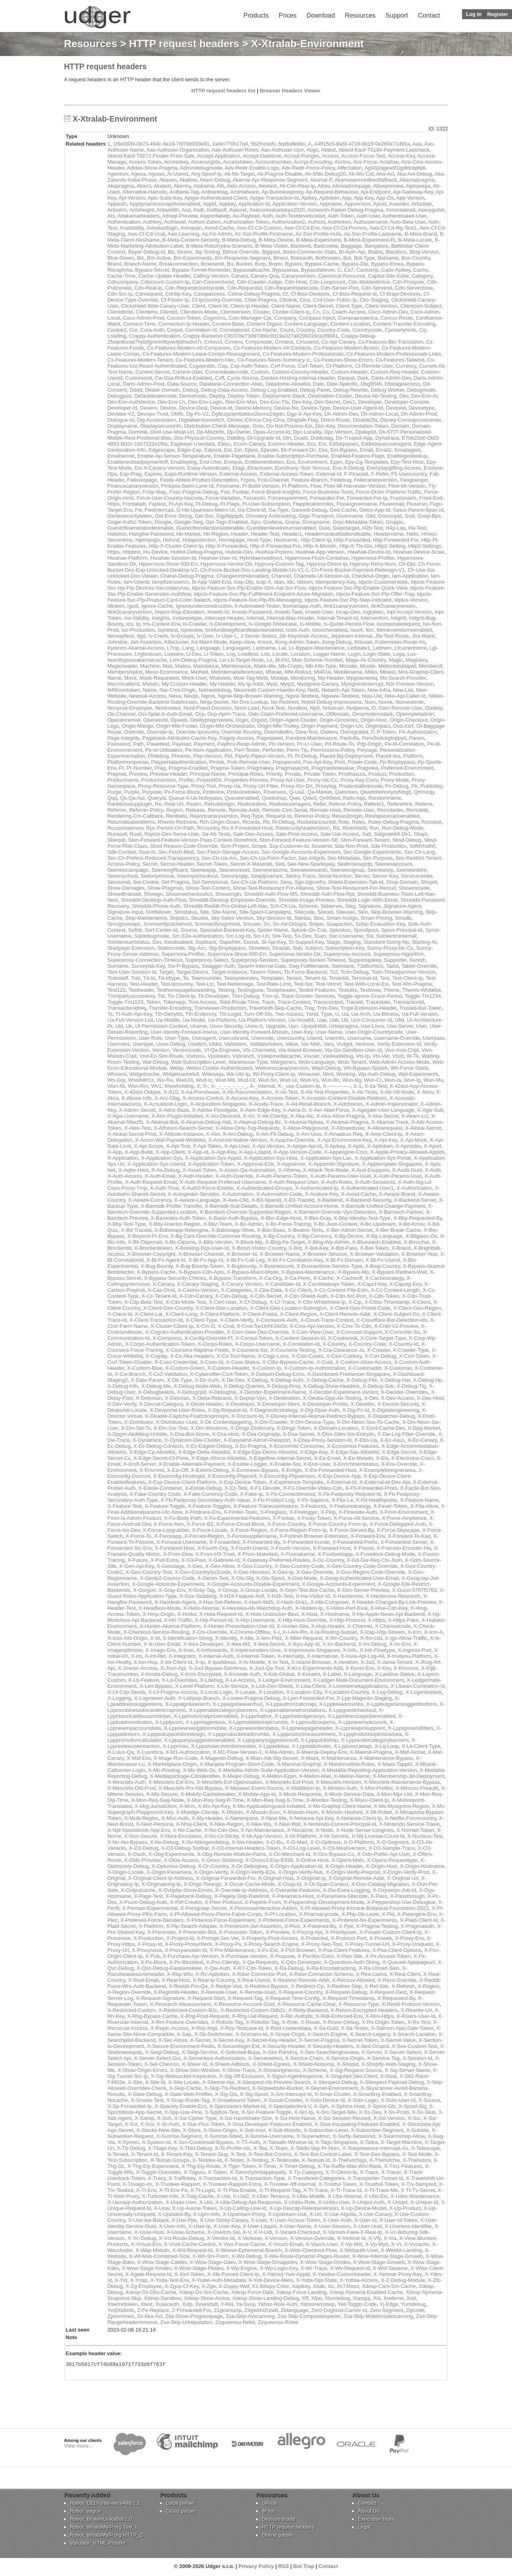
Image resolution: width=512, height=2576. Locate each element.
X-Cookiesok (343, 1338)
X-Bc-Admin (248, 1224)
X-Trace (369, 2172)
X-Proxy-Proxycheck (188, 1944)
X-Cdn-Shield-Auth (305, 1296)
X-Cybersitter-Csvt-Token (219, 1374)
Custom (260, 372)
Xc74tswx (348, 2286)
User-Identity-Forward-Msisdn (254, 1032)
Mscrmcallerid (123, 684)
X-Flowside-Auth (357, 1512)
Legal (364, 2528)
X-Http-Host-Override (302, 1620)
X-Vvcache (416, 2244)
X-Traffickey (182, 2178)
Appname (331, 204)
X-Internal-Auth (215, 1656)
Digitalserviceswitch (201, 420)
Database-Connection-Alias (230, 384)
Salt (366, 834)
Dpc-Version (338, 432)
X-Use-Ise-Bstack (148, 2220)
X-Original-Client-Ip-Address (160, 1878)
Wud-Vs (309, 1080)
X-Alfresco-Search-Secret (183, 1128)
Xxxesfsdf (206, 2304)
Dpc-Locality (307, 432)
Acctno (342, 162)
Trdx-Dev (327, 1008)
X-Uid (205, 2202)
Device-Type (315, 408)
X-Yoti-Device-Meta (270, 2280)
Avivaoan (191, 228)
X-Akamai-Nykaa (303, 1122)
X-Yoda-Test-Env (169, 2280)
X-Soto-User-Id (398, 2100)
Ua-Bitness (386, 1014)
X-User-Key (227, 2226)
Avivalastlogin (162, 228)
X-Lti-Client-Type (421, 1746)
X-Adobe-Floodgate (214, 1110)
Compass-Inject (317, 318)
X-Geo (194, 1566)
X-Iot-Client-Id (176, 1662)
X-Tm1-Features (403, 2166)
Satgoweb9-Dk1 (392, 834)
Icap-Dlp (243, 582)
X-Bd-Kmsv (411, 1224)
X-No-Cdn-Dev (221, 1830)
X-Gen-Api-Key (136, 1566)
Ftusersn (417, 504)
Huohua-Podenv (273, 552)
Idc (290, 582)
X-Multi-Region (141, 1818)
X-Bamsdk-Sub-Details (230, 1206)
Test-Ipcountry (176, 984)
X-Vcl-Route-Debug (181, 2238)
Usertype (142, 1044)
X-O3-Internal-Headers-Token (246, 1848)
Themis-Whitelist (421, 990)
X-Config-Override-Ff (208, 1338)
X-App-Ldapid (255, 1152)
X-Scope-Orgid (287, 2034)
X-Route (310, 2022)
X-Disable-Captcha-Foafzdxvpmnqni (186, 1416)
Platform (412, 756)
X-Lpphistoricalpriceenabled (206, 1716)
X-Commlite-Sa (402, 1332)
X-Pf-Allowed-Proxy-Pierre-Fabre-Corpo (216, 1914)
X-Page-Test (148, 1896)
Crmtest (284, 342)
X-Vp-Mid (351, 2244)
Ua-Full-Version (420, 1014)
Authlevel (174, 222)
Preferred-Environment (407, 768)
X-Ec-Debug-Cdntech (158, 1446)
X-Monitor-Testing (326, 1800)
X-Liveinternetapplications (358, 1686)
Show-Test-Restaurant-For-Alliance (273, 888)
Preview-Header (168, 774)
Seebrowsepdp (354, 864)
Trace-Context (294, 1002)
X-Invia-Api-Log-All (362, 1656)
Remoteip (417, 810)
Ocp (199, 714)
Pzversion (275, 792)
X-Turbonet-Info (160, 2196)
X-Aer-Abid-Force (329, 1110)
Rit (266, 822)
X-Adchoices (348, 1104)
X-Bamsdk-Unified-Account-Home (299, 1206)
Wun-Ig (412, 1080)
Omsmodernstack (372, 714)
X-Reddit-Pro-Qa (188, 1986)
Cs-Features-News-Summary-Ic (274, 360)
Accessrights (205, 162)
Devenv (148, 408)
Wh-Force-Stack (409, 1068)
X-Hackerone (348, 1596)
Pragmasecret (292, 768)
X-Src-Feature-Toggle (266, 2112)
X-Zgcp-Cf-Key (182, 2286)
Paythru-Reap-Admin (241, 744)
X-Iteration (346, 1662)
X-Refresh (403, 1986)
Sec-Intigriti (311, 858)
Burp (260, 264)
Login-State (377, 654)
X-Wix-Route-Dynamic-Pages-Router (306, 2256)
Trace (268, 1002)
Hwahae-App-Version (319, 552)
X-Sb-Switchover (213, 2034)
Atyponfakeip (215, 216)
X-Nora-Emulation (180, 1836)
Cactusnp (367, 270)
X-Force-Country (286, 1524)
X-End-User (316, 1464)
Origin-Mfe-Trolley (277, 726)
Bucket (244, 264)
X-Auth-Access (124, 1176)
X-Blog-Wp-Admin (328, 1242)
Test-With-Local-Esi (366, 984)
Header (239, 534)
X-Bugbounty (241, 1266)
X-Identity (226, 1638)
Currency (406, 366)
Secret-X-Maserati (251, 864)
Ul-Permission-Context (161, 1026)
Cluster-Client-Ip (291, 312)
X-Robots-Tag (227, 2022)
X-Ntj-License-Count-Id (378, 1836)
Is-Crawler (194, 624)
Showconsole (414, 888)
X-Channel (359, 1626)
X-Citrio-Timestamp (386, 1302)
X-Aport (432, 1146)
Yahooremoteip (317, 2304)
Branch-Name (140, 264)
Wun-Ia (392, 1080)
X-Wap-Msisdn (153, 2250)
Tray (309, 1008)
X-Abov (425, 1092)
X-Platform (150, 1926)
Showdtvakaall (124, 894)
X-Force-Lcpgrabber (166, 1530)
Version (160, 1050)
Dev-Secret (327, 402)
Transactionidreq (126, 1008)
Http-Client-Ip (315, 540)
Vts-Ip (363, 1056)
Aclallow (389, 162)
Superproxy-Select (206, 960)
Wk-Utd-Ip (238, 1074)
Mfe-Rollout (297, 672)
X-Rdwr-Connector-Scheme (321, 1974)
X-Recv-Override (397, 1980)
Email (366, 450)
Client (198, 306)
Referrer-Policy (146, 810)
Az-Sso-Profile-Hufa (318, 234)
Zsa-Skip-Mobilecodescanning (378, 2316)
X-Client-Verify (236, 1320)
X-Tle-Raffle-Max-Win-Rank (349, 2166)
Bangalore (376, 246)
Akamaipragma (417, 180)
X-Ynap (138, 2280)
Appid (209, 204)
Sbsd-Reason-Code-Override (183, 846)
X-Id (155, 1638)
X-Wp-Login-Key (278, 2268)
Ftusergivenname (356, 504)
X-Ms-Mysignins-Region (401, 1806)
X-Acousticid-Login (165, 1104)
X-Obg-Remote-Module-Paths (231, 1854)
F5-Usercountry (409, 474)
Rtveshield (354, 828)
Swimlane (343, 966)
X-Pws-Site (349, 1956)
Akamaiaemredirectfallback (365, 180)
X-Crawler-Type (411, 1350)
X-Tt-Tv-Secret (418, 2190)
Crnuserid (307, 342)
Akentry (182, 186)
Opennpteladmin (415, 714)
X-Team (279, 2148)
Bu (230, 264)
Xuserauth (167, 2304)
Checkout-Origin (370, 576)
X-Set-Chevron (161, 2064)
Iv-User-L (226, 636)
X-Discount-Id (247, 1416)
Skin (363, 912)
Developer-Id (122, 408)
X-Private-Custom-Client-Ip (390, 1932)
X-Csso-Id (211, 1362)
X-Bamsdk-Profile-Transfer (171, 1206)
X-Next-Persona (154, 1824)
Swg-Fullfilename (309, 966)
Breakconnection (178, 264)
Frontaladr (134, 504)
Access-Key (401, 156)
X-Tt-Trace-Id (346, 2190)
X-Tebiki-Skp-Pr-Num (314, 2148)
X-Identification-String (187, 1638)
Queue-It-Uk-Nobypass (195, 798)
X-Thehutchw (384, 2160)
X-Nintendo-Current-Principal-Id (339, 1824)
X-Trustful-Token (337, 2184)
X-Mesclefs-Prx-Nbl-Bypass (190, 1788)
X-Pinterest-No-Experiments (364, 1920)
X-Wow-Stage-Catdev (162, 2262)
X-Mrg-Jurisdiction (156, 1806)
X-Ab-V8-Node (397, 1092)
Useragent (204, 1038)
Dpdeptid (365, 432)
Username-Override (397, 1038)
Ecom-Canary (249, 444)
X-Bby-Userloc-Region (174, 1224)
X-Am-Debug (238, 1134)
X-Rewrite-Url (416, 2010)
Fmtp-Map (154, 492)
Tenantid (338, 978)
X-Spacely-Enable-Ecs (180, 2106)
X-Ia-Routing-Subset (333, 1632)
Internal (255, 618)
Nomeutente (409, 702)
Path (138, 744)
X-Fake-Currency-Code (210, 1494)
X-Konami (308, 1674)
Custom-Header (349, 372)
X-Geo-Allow (219, 1566)
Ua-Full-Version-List (130, 1020)
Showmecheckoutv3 (189, 894)
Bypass (293, 264)
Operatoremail (123, 720)
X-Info (350, 1650)
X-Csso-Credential (175, 1362)
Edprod (212, 450)
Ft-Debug (206, 504)
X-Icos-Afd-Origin (127, 1638)
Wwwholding (179, 1086)
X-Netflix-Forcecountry (410, 1818)
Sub (297, 948)
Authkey (152, 222)
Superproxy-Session (254, 960)
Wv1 (156, 1086)
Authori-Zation (204, 222)
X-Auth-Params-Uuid (398, 1176)
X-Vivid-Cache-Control (190, 2244)
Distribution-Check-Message (217, 426)
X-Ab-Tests (364, 1092)
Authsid (316, 222)
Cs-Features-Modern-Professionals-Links (393, 354)
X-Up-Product (405, 2208)
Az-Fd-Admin (217, 234)
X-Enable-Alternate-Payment (191, 1464)
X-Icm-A (433, 1632)
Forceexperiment (287, 498)
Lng (230, 654)
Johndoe (117, 642)
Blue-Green (120, 258)
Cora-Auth (152, 330)
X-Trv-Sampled (418, 2184)
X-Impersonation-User (255, 1650)
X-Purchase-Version (244, 1956)
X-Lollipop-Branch (199, 1698)
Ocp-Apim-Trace (226, 714)
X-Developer (240, 1404)
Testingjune (250, 990)
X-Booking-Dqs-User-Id (202, 1248)
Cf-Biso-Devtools (310, 294)
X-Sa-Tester (354, 2028)
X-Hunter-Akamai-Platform (170, 1626)
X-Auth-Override (234, 1176)
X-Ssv (147, 2124)
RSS (283, 2567)
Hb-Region (215, 534)
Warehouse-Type (248, 1062)
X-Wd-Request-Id (192, 2250)
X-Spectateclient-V (289, 2106)
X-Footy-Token (314, 1518)
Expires (153, 474)
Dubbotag (321, 438)
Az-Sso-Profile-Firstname (264, 234)
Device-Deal (193, 408)
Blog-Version (424, 252)
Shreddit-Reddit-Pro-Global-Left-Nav (225, 906)
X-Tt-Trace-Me (381, 2190)
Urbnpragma (343, 1026)
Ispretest (168, 630)
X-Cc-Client (297, 1290)
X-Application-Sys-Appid (213, 1158)
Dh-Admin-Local (379, 414)
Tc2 (334, 972)
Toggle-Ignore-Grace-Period (370, 996)
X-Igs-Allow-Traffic (406, 1638)
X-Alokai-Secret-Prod (131, 1134)
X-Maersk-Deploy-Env (321, 1752)
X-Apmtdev (408, 1146)
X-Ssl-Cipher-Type (195, 2118)
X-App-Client (170, 1152)
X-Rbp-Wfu (179, 1974)
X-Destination (284, 1398)
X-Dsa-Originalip (261, 1434)
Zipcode (415, 2310)
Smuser (251, 924)
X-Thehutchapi (349, 2160)
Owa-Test (307, 732)
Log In (474, 14)
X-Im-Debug (372, 1644)
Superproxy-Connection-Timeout (144, 960)
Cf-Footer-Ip (175, 300)
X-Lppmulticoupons (313, 1722)
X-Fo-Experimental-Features (237, 1518)
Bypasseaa (285, 270)
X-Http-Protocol (347, 1620)
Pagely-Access (236, 738)
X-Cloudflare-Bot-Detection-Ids (391, 1320)
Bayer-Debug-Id (146, 252)
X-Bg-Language (384, 1236)
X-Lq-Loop (386, 1746)
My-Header (222, 684)
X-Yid (121, 2280)
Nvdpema (357, 708)
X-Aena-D (294, 1110)
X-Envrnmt (152, 1470)
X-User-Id (365, 2220)
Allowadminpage (351, 186)
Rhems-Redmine (177, 822)
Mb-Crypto (290, 666)
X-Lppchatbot (256, 1716)
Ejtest (251, 450)
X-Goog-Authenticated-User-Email (359, 1578)
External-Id (328, 474)
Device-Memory (253, 408)
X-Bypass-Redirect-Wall (399, 1272)
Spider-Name (272, 930)
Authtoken (339, 222)
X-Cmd (226, 1326)
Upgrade (276, 1026)
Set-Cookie (145, 882)
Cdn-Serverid (377, 288)
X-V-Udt (263, 2232)
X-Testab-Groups (169, 2160)
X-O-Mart (296, 1842)
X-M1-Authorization (188, 1752)
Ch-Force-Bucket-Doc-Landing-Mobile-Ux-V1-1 (254, 570)
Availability (132, 228)
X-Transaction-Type (262, 2178)
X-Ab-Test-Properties (324, 1092)
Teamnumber (206, 978)
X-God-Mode (302, 1578)
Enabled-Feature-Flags (357, 456)
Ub (345, 1020)
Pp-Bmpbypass (397, 762)
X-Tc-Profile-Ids (232, 2148)
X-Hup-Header (327, 1626)
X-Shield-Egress (271, 2064)
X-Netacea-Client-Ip (359, 1818)
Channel (281, 576)
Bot (347, 258)
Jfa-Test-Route (392, 636)
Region (174, 810)
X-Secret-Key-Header (271, 2040)
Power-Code (362, 762)
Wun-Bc (330, 1080)
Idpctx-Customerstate (383, 582)
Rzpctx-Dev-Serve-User (171, 834)
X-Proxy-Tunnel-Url (367, 1944)
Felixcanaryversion (375, 480)
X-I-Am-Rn (294, 1632)
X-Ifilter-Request (303, 1638)
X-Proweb (380, 1938)
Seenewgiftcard (170, 870)
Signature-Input (125, 912)
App (346, 198)
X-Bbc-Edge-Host (280, 1218)
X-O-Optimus (325, 1842)
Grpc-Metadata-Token (357, 522)
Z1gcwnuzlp (227, 2310)
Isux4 (356, 630)
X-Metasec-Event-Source (254, 1788)
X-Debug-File (361, 1380)
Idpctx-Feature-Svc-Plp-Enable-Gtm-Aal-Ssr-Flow (249, 588)
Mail (167, 666)
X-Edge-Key (314, 1452)
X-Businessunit (276, 1266)
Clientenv (146, 312)
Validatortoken (266, 1044)
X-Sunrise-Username (269, 2136)
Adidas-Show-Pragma (152, 168)
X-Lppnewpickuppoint (360, 1728)
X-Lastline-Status (394, 1674)
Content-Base (228, 324)
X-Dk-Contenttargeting (226, 1422)
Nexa (175, 696)
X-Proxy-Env (409, 1938)
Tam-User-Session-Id (131, 972)
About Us (368, 2512)
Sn (267, 924)
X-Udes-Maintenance (414, 2196)
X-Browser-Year (419, 1254)
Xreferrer (394, 2298)
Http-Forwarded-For (395, 540)
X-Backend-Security (368, 1200)
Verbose (364, 1044)
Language (208, 648)
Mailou (182, 666)
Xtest (147, 2304)
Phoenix (181, 756)
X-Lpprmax (175, 1746)
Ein (238, 450)
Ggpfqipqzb (229, 516)
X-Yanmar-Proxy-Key (398, 2274)
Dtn (287, 438)
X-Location (270, 1692)
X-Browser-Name (280, 1254)
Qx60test (329, 798)
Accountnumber (273, 162)
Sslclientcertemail (396, 936)
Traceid (354, 1002)
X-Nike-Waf (287, 1824)
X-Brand (401, 1248)
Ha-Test (417, 528)
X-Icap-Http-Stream (382, 1632)
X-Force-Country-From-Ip (337, 1524)
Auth (267, 216)
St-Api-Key (273, 942)
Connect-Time (139, 324)
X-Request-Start (206, 1998)
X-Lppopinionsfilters (411, 1728)
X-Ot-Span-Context (326, 1884)
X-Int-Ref (155, 1656)
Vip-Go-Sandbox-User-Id (353, 1050)
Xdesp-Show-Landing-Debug (265, 2298)
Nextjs (191, 696)
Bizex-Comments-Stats (309, 252)
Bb (171, 252)
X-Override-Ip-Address (241, 1890)
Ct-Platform (339, 366)
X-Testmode (284, 2160)
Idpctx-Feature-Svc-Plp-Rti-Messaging (258, 600)
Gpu (255, 522)
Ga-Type (278, 510)
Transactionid (408, 1002)
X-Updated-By (174, 2214)
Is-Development (227, 624)
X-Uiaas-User (181, 2202)
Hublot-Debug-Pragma (196, 552)
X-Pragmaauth (417, 1926)
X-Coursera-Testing (292, 1350)
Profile (186, 780)
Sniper (316, 924)
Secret (150, 864)
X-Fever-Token (390, 1506)
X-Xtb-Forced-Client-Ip (233, 2274)
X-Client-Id (119, 1314)
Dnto (257, 426)
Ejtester (269, 450)
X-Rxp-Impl (204, 2028)
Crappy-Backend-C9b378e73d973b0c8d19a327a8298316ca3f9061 (260, 336)
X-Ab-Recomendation (247, 1092)
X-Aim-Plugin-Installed (177, 1116)
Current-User (187, 372)
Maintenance (236, 666)
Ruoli (136, 834)
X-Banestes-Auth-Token (178, 1218)
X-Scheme (314, 2070)
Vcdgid (344, 1044)
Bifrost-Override (241, 252)
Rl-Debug (283, 822)
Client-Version (381, 306)
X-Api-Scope (148, 1146)
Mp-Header (331, 678)
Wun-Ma (433, 1080)
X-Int (136, 1656)
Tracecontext (328, 1002)
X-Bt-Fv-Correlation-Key (295, 1260)
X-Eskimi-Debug (209, 1470)
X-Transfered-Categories (316, 2178)
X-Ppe (346, 1926)
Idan (279, 582)
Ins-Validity (136, 618)
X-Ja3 (367, 1662)
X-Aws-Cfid (236, 1200)
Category (422, 276)
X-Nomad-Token (415, 1830)
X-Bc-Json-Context (335, 1224)
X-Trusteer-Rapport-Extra (232, 2184)
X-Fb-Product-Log (273, 1500)
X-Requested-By (396, 1998)
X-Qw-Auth (217, 1968)
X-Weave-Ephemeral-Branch (248, 2250)
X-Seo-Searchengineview (329, 2052)
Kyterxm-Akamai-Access (135, 648)
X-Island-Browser (311, 1662)
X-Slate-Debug (145, 2094)
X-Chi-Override (209, 1632)
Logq (398, 654)
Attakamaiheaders (139, 216)
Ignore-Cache (157, 606)
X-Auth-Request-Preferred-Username (223, 1182)
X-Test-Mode (417, 2154)
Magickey (416, 660)
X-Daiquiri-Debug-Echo (277, 1374)
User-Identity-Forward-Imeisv (183, 1032)
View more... (78, 2447)
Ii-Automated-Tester (257, 606)
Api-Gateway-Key (413, 192)
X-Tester (234, 2160)
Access (330, 156)
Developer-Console (406, 402)
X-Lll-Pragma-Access (172, 1692)
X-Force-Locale (210, 1530)
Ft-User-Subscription (266, 504)
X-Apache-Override (292, 1140)
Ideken (304, 582)
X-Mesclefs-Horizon (338, 1782)
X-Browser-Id (241, 1254)
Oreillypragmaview (211, 720)
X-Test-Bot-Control (269, 2154)
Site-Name (224, 912)
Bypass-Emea (387, 264)
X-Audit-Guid (407, 1170)
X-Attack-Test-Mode (325, 1170)
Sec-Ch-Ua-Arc (219, 858)
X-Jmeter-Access (137, 1668)
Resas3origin (347, 816)
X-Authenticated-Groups (264, 1188)
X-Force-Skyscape (397, 1530)
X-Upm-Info (206, 2214)
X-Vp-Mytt (376, 2244)
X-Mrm (187, 1806)
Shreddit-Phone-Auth (156, 906)
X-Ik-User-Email (162, 1644)
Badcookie (326, 246)
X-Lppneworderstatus (254, 1728)
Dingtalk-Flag (302, 420)
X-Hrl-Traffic (178, 1620)
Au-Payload (245, 216)
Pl (290, 756)
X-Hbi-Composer (329, 1602)
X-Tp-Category (305, 2172)
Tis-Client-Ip (181, 996)
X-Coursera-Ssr (250, 1350)
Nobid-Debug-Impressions (331, 702)
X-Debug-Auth (286, 1380)
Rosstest (431, 822)
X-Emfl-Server (139, 1464)
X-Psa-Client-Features (344, 1950)
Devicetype (421, 408)
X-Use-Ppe (184, 2220)
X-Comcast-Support (359, 1332)
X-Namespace (241, 1818)
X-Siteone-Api (218, 2082)
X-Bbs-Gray (317, 1218)
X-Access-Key (242, 1098)
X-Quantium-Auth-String (352, 1962)
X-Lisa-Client (310, 1686)
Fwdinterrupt (158, 510)
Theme (391, 990)
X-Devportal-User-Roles (177, 1410)
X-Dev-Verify (121, 1404)
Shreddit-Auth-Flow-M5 (271, 894)
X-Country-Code (367, 1344)
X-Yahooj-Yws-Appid (286, 2274)
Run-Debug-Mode (402, 828)
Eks (323, 450)
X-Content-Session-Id (300, 1338)
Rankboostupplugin (129, 804)
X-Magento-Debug (221, 1758)
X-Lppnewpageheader (307, 1728)
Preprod (116, 774)
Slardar (302, 918)
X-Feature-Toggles (209, 1506)
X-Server (371, 2052)
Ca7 (349, 270)
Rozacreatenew (125, 828)
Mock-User (194, 678)
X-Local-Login (216, 1692)
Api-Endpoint (375, 192)
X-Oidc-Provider (142, 1860)
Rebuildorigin (219, 804)
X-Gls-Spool (270, 1578)
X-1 (358, 1086)
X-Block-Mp (249, 1242)
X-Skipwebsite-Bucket (277, 2088)
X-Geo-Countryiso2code (202, 1572)
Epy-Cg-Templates (366, 462)
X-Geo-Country (254, 1566)
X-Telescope (425, 2148)
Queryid (157, 798)
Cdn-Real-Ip (148, 288)
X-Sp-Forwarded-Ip (129, 2106)
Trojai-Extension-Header (368, 1008)
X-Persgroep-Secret (203, 1908)
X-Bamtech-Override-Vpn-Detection (335, 1212)
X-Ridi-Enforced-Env (338, 2016)
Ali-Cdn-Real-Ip (297, 186)
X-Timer (267, 2166)
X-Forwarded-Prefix (355, 1542)
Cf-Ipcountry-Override (217, 300)
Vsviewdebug (337, 1056)
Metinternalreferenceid (236, 672)
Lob (265, 654)
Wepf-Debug (326, 1068)
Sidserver (331, 906)
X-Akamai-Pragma (347, 1122)
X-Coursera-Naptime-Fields (197, 1350)
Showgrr (153, 894)
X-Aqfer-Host (133, 1170)
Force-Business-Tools (328, 492)
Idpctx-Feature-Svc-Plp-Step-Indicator (347, 600)
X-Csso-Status (243, 1362)
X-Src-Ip (303, 2112)
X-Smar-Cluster (332, 2094)
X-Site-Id (155, 2082)
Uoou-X (254, 1026)
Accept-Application (218, 156)
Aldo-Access (241, 186)
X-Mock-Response (299, 1794)
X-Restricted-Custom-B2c (187, 2010)
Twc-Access (289, 1014)
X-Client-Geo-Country (168, 1308)
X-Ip (200, 1662)
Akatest (162, 186)
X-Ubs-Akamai (344, 2196)
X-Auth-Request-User (293, 1182)
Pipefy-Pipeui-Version (259, 756)
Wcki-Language (316, 1062)
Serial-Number (335, 876)
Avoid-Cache (219, 228)
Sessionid (118, 882)
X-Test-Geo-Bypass (376, 2154)
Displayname (122, 426)
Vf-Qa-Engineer (222, 1050)
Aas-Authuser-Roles (235, 150)
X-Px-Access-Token (387, 1956)
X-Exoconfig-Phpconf (231, 1476)
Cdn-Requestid (244, 288)
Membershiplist (124, 672)
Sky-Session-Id (273, 918)
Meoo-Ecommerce (166, 672)
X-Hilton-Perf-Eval (346, 1608)
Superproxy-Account (346, 954)
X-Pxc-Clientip (222, 1962)
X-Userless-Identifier (408, 2226)
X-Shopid (347, 2064)
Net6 (313, 690)
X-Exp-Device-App (339, 1476)
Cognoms (214, 318)
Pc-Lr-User (309, 744)
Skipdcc (179, 918)
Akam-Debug (215, 180)
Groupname (316, 522)
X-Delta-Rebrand (212, 1398)
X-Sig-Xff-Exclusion (241, 2076)
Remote (217, 810)
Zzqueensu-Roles (278, 2322)
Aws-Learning (183, 234)
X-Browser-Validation (374, 1254)
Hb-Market (188, 534)
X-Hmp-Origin (158, 1614)
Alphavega (418, 186)
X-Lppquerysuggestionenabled (199, 1740)
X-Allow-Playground (305, 1128)
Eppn (336, 462)
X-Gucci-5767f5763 (414, 1590)
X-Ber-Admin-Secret (349, 1230)
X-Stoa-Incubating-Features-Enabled (356, 2124)
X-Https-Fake (403, 1620)
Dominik (137, 432)
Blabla (375, 252)
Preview (138, 774)
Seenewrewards (308, 870)
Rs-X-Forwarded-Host (247, 828)
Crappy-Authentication (154, 336)
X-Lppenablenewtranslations (293, 1710)
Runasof (116, 834)
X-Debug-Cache (324, 1380)
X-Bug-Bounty (157, 1266)
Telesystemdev (241, 978)
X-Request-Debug (346, 1992)
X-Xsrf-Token (189, 2274)
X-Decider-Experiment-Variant (343, 1392)
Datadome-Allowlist (288, 384)
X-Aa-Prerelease (200, 1092)
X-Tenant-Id (144, 2154)
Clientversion (235, 312)
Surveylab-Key (148, 966)
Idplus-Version (410, 600)
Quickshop (274, 798)
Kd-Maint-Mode (209, 642)
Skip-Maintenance (146, 918)
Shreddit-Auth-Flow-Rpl (327, 894)
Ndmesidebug (215, 690)
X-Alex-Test (137, 1128)
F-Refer (379, 474)
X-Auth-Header (195, 1176)
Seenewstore (411, 870)
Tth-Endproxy (200, 1014)
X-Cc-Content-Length (395, 1290)
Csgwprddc (202, 366)
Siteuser (345, 912)
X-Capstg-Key (405, 1284)
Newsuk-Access (147, 696)
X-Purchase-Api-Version (190, 1956)
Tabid (392, 966)
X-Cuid (325, 1362)
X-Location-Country (346, 1692)
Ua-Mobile (168, 1020)
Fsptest (157, 504)
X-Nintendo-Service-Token (409, 1824)
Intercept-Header (224, 618)
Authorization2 (288, 222)
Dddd (136, 390)
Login (354, 654)
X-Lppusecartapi (353, 1746)
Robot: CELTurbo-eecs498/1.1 (105, 2504)
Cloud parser (181, 2512)
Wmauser (309, 1074)
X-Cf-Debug (253, 1302)
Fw (138, 510)
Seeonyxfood (122, 876)
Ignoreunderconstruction (204, 606)
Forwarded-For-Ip (367, 498)
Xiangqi (361, 2298)
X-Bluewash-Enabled (376, 1242)
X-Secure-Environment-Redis (180, 2046)
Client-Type (349, 306)
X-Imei (186, 1650)
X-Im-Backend (338, 1644)
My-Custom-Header (184, 684)
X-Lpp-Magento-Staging (364, 1698)
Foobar (240, 492)
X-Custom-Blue (144, 1368)
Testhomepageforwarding (186, 990)
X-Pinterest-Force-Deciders (152, 1920)
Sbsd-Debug (406, 840)
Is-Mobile (310, 624)
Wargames (283, 1062)
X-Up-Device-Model (363, 2208)
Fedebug (340, 480)
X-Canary (163, 1284)
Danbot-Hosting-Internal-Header (298, 378)
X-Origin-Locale (125, 1872)
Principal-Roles (245, 774)
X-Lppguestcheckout (352, 1710)
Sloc (319, 918)
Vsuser (311, 1056)
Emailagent (407, 450)
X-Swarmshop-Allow (401, 2136)
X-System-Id (156, 2142)
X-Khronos (406, 1668)
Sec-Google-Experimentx (372, 852)
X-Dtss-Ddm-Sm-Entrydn (345, 1434)
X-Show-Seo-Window (194, 2070)
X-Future (138, 1560)
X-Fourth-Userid (249, 1548)
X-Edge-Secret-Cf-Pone (160, 1458)
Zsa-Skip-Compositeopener (309, 2316)
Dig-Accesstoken (156, 420)
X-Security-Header (283, 2046)
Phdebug (158, 756)
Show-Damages (125, 888)
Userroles (118, 1044)
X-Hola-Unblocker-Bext (271, 1614)
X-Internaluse (322, 1656)
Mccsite (348, 666)
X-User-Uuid (367, 2226)
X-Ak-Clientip (272, 1116)
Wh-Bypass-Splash (366, 1068)
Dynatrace (387, 438)
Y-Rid (227, 2304)
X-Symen (128, 2142)
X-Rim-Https (379, 2016)
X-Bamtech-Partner (401, 1212)
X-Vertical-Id (351, 2238)
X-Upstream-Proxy (244, 2214)
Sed (279, 864)
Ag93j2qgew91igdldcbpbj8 (394, 168)
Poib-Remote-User (248, 762)
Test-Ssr (303, 984)
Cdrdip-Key (178, 294)
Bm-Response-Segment (242, 258)
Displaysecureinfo (161, 426)
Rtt (336, 828)
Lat (282, 648)
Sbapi (420, 834)
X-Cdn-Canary (195, 1296)
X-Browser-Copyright (151, 1254)
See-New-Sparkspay (310, 864)
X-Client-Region (298, 1314)
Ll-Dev (193, 654)
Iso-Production (138, 630)
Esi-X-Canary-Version (159, 468)
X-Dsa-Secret (298, 1434)
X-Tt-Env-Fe (173, 2190)
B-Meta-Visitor (271, 246)
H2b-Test (372, 528)
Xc (331, 2286)
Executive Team (376, 2520)
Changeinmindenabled (242, 576)
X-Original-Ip (311, 1878)
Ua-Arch (360, 1014)
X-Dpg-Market (424, 1428)
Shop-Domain (402, 882)
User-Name (329, 1032)
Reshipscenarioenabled (392, 816)
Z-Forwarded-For (191, 2310)
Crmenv (234, 342)
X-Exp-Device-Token (242, 1482)
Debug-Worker (387, 390)
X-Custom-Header (228, 1368)
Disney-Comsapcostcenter (410, 420)
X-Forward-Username (181, 1542)
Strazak (281, 948)
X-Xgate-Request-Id (148, 2274)
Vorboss (195, 1056)
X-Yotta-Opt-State (316, 2280)
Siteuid (325, 912)
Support (397, 15)
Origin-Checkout (408, 720)
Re (158, 804)
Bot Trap (303, 2567)
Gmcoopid (390, 516)
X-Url (316, 2214)
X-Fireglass (273, 1512)
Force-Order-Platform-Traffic (388, 492)
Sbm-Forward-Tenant (365, 840)
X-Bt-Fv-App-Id (205, 1260)
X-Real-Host (176, 1980)
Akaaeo (168, 180)
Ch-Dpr (407, 564)
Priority (274, 774)
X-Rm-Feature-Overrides (179, 2022)
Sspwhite (229, 942)
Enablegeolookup (407, 456)
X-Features (313, 1506)
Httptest (131, 552)
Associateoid (400, 210)
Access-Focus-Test (363, 156)
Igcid (132, 606)
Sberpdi (116, 840)
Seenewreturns (269, 870)
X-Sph (321, 2106)
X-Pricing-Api (307, 1932)
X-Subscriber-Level (326, 2130)
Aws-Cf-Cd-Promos (344, 228)
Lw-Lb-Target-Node (242, 660)
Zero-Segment (386, 2310)
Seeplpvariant (267, 876)
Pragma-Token (227, 768)
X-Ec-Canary (422, 1440)
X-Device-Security (398, 1404)
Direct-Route (335, 420)
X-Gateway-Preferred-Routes (275, 1560)
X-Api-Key (385, 1140)
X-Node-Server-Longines (365, 1830)
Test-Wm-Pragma (412, 984)
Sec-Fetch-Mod (176, 852)
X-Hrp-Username (255, 1620)
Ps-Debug (396, 786)
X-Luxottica (149, 1752)
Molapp (279, 678)
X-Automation (238, 1194)
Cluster (261, 312)
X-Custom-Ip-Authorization (314, 1368)
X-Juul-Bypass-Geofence (217, 1668)
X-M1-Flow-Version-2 (237, 1752)
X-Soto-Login (363, 2100)
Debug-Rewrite (350, 390)
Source (188, 930)
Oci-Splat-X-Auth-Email (165, 714)
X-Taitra (369, 2142)
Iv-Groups (182, 636)
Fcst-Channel (273, 480)
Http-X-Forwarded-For (275, 546)
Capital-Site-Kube (388, 276)
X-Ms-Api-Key (214, 1806)
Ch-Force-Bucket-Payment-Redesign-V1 (358, 570)
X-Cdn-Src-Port (348, 1296)
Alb (220, 186)
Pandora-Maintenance (311, 738)
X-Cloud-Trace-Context (327, 1320)
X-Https (376, 1620)
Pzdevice (213, 792)
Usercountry (290, 1038)
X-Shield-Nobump (313, 2064)
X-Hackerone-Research (393, 1596)
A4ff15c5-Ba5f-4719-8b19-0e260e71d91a (362, 144)
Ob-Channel (121, 714)
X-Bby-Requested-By (418, 1218)
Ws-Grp (116, 1080)
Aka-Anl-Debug (414, 174)
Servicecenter (416, 876)
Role (343, 822)
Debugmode (421, 390)
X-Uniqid (398, 2202)
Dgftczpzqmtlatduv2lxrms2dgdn (248, 414)
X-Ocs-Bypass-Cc (333, 1854)
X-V (247, 2232)
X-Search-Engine (327, 2034)
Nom (370, 702)
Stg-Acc (197, 948)
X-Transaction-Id (217, 2178)
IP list (268, 2512)
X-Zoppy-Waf (233, 2286)
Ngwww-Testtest (340, 696)
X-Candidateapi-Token (328, 1284)
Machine (150, 666)
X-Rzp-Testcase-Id (241, 2028)
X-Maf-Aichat (410, 1752)
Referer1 (374, 804)
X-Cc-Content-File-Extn (341, 1290)
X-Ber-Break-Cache (398, 1230)
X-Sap (184, 2034)
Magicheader (122, 666)
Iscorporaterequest (398, 624)
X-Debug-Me (156, 1386)
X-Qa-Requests (260, 1962)
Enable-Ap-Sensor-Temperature (174, 456)
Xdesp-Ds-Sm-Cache (203, 2292)
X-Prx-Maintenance (232, 1950)
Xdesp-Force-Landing (301, 2292)
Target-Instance (229, 972)
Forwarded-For (327, 498)
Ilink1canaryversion (346, 606)
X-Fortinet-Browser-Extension (313, 1536)
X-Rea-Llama (371, 1974)
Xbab (319, 2286)
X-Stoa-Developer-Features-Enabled (269, 2124)
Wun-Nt (116, 1086)
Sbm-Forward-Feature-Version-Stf (299, 840)
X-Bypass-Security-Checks (175, 1278)
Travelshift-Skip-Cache (275, 1008)
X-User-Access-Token (295, 2220)
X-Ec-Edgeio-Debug (209, 1446)
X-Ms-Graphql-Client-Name (339, 1806)
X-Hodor (186, 1614)
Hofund (171, 540)
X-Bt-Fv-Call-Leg (245, 1260)
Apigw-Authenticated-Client (215, 198)
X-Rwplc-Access (169, 2028)
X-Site (135, 2082)
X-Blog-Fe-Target (285, 1242)
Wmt (328, 1074)
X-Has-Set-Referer (219, 1602)
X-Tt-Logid (202, 2190)
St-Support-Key (306, 942)
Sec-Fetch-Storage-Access (228, 852)
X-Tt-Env (146, 2190)
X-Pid (388, 1914)
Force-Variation (222, 498)
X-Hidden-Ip (309, 1608)
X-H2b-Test (280, 1596)
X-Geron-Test (212, 1578)
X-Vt (396, 2244)
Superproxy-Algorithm (398, 954)
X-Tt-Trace (315, 2190)
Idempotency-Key (336, 582)
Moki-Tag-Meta (251, 678)
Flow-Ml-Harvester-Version (355, 486)
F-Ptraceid (356, 474)
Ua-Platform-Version (262, 1020)
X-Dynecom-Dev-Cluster (192, 1440)
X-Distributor (138, 1422)
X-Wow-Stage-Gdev (212, 2262)
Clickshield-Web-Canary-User (155, 306)
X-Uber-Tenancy (270, 2196)
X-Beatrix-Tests (305, 1230)
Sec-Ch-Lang (419, 852)
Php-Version (207, 756)
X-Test (238, 2154)
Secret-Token (212, 864)
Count (287, 330)
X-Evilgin (291, 1470)
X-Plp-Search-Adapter (191, 1926)
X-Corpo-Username (257, 1344)
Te (185, 978)
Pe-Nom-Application (208, 750)
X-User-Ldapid (259, 2226)
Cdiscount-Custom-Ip (164, 282)
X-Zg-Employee (144, 2286)
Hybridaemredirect (261, 558)
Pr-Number (139, 768)
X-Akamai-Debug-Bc (257, 1122)
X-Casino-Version (198, 1290)
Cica (305, 300)
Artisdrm (116, 210)
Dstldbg (235, 438)
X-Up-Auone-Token (194, 2208)
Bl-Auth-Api (352, 252)
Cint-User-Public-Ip (335, 300)
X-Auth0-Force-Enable (207, 1188)
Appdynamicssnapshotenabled (164, 204)
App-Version (410, 198)
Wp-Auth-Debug (376, 1074)
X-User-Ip (199, 2226)
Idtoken (115, 606)
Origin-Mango (138, 726)
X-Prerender (161, 1932)
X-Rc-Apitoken (212, 1974)
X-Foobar (283, 1518)
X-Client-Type (201, 1320)
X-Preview (277, 1932)
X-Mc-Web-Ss (199, 1770)
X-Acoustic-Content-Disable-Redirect (344, 1098)
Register (497, 14)
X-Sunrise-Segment (179, 2136)
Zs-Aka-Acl (149, 2316)
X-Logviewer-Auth (154, 1698)
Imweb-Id (217, 612)
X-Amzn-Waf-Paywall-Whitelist (170, 1140)
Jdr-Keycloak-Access (303, 636)
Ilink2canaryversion (393, 606)
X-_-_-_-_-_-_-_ (229, 1086)
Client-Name (285, 306)
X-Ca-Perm (297, 1278)
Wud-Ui (288, 1080)
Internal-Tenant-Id (337, 618)
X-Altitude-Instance (181, 1134)
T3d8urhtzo (370, 966)
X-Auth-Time (164, 1188)
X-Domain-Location (336, 1428)
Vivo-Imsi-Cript (402, 1050)
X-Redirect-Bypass (266, 1986)
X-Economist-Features (352, 1446)
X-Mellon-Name (352, 1776)
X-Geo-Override (314, 1572)
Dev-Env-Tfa (274, 402)
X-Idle (246, 1638)
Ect (322, 444)
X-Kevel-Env (360, 1668)
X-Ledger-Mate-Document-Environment (358, 1680)
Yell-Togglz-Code (357, 2304)
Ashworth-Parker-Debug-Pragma (345, 210)
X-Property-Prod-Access (270, 1938)
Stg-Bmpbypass (227, 948)
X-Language (358, 1674)
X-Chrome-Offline (250, 1632)
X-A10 (171, 1092)
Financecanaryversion (132, 486)
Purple (131, 792)
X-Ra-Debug (288, 1968)
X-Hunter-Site (292, 1626)
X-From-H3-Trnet (214, 1554)
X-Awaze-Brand (397, 1194)
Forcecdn (254, 498)
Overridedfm (278, 732)
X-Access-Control (202, 1098)
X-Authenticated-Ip (316, 1188)
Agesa (138, 174)
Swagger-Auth (218, 966)
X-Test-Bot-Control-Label (322, 2154)
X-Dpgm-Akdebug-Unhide (137, 1434)
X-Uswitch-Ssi (223, 2232)
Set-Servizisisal (210, 882)
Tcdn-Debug (354, 972)
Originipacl (378, 726)
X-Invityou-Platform (409, 1656)
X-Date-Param (147, 1380)
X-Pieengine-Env (416, 1914)
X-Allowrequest (384, 1128)
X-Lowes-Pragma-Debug (251, 1698)
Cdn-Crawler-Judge (259, 282)
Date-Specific (342, 384)
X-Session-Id (417, 2058)
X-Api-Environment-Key (344, 1140)
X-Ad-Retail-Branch (308, 1104)
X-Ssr (414, 2118)
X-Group (227, 1590)
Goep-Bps (429, 516)
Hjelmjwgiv (148, 540)
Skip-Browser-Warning (397, 912)
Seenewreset (234, 870)
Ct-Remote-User (374, 366)
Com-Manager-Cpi (249, 318)
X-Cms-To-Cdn (354, 1326)
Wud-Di (184, 1080)
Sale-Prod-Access (297, 834)
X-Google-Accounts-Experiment (338, 1584)
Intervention (374, 618)
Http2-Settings (424, 546)
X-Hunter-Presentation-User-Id (238, 1626)
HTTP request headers (184, 44)
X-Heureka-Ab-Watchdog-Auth (257, 1608)
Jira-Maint (423, 636)
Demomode (192, 396)
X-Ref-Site (376, 1986)
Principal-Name (207, 774)
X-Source (429, 2100)
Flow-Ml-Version (407, 486)
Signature (369, 906)
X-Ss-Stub (424, 2112)
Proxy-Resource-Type (163, 786)
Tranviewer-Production (220, 1008)
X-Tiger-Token (239, 2166)
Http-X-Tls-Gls (355, 546)
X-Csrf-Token (414, 1356)
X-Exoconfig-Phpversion (287, 1476)
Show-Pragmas (165, 888)
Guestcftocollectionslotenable (210, 528)
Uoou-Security (226, 1026)
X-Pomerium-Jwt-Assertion (251, 1926)
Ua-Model (193, 1020)
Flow (315, 486)
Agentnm (117, 174)
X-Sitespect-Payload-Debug (392, 2082)
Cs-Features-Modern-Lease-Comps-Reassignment (201, 354)
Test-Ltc (205, 984)
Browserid (212, 264)
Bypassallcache (251, 270)
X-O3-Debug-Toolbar (185, 1848)
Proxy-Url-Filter (260, 786)
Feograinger (414, 480)
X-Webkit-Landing (401, 2250)
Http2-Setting (390, 546)
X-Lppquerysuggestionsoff (268, 1740)
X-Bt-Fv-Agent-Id (166, 1260)
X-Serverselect (265, 2058)
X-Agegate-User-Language (383, 1110)
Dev (403, 396)
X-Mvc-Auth (175, 1818)
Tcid (135, 978)
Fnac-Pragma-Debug (193, 492)
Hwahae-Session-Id (173, 558)
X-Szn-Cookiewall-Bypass (204, 2142)
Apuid (379, 204)
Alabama (204, 186)
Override (134, 732)
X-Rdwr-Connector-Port (259, 1974)
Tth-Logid (230, 1014)
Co (325, 312)
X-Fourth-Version (290, 1548)
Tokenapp (174, 1002)
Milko (371, 672)
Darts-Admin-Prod (143, 384)
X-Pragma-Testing (377, 1926)
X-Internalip (290, 1656)
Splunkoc (339, 930)
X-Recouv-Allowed (353, 1980)
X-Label (332, 1674)
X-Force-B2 (200, 1524)
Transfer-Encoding (170, 1008)
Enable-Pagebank (234, 456)
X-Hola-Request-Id (220, 1614)
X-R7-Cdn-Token (252, 1968)
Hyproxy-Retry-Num (373, 564)
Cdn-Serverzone (414, 288)
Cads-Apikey (395, 270)
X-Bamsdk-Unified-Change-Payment (383, 1206)
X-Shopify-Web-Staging (388, 2064)
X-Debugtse (222, 1392)
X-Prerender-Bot (197, 1932)
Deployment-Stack (283, 396)
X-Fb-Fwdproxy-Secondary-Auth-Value (205, 1500)
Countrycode (367, 330)
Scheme (308, 906)
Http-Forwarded (352, 540)
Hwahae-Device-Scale (419, 552)
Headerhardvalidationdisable (338, 534)
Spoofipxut (366, 930)
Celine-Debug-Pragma (254, 294)
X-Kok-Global (278, 1674)
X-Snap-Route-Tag (188, 2100)
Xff (305, 2298)
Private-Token (320, 774)
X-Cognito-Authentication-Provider (184, 1332)
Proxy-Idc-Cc (323, 780)
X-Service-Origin (345, 2058)
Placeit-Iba (388, 756)
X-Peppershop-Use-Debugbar (401, 1902)
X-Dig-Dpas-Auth (319, 1410)
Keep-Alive (242, 642)
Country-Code (333, 330)
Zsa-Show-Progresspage (194, 2316)
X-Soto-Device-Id (325, 2100)
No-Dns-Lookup (249, 702)
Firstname (228, 486)
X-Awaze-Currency (149, 1200)
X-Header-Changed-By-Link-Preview (394, 1602)
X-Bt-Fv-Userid (383, 1260)
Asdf (198, 210)
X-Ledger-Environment (284, 1680)
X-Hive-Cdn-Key (389, 1608)
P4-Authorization (418, 732)
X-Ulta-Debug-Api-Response (248, 2202)
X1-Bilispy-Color (270, 2286)
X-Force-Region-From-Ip (298, 1530)
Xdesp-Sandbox (162, 2298)
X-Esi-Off (177, 1470)
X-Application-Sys (161, 1158)
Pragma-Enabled (188, 768)
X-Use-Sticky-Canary (224, 2220)
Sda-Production (389, 846)
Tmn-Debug (245, 996)
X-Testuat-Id (316, 2160)
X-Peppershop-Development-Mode (324, 1902)
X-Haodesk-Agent (175, 1602)
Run (374, 828)
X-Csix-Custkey (344, 1356)
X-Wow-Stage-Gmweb (379, 2262)
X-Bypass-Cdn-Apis (201, 1272)
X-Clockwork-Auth (276, 1320)
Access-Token (145, 162)
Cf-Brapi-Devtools (400, 294)
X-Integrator (182, 1656)
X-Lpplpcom (169, 1722)
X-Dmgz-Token (293, 1428)
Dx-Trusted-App (354, 438)
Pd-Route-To (339, 744)
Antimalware (244, 192)
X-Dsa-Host (225, 1434)
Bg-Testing (207, 252)
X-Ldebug (211, 1680)
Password (118, 744)
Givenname (349, 516)
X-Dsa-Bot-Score (189, 1434)
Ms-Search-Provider (403, 678)
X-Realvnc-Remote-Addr (301, 1980)
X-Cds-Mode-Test (186, 1302)
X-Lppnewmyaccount (362, 1722)
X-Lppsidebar (273, 1746)
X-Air (248, 1116)
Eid (228, 450)
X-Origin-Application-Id (296, 1866)
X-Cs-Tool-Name (236, 1356)
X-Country (334, 1344)
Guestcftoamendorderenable (140, 528)
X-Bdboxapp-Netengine (181, 1230)
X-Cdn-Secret (265, 1296)
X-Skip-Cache (185, 2088)
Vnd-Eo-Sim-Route (161, 1056)
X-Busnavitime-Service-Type (329, 1266)
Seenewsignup (347, 870)
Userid (314, 1038)
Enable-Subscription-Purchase (293, 456)
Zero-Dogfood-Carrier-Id (339, 2310)
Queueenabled (242, 798)
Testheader (141, 990)
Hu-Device (155, 552)
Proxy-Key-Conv (359, 780)
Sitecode (304, 912)
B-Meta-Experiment (318, 240)
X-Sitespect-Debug (335, 2082)
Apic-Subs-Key (165, 198)
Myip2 (287, 684)
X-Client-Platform (220, 1314)
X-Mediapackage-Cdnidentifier (185, 1776)
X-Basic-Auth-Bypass (233, 1218)
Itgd (141, 636)
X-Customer (398, 1368)
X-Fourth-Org (212, 1548)
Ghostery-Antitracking (271, 516)
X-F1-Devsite (265, 1488)
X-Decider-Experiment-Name (272, 1392)
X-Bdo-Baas (271, 1230)
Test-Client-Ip (407, 978)
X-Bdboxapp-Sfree (232, 1230)
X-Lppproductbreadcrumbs (239, 1734)
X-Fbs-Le (342, 1500)
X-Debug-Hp (427, 1380)
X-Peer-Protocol (223, 1902)
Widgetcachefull (180, 1074)
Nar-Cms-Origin (178, 690)
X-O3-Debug (143, 1848)
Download (320, 15)
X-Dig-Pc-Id (355, 1410)
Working (345, 1074)
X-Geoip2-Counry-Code (167, 1578)
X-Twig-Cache (197, 2196)
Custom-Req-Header (394, 372)
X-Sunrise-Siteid (223, 2136)
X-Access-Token (280, 1098)
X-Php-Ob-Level (360, 1914)
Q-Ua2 (296, 792)
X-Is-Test (278, 1662)
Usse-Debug (170, 1044)
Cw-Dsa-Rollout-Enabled (183, 378)
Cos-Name (264, 330)
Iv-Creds (158, 636)
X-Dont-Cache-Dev (383, 1428)
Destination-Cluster (330, 396)
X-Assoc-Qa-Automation (247, 1170)
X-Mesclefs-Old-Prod (131, 1788)
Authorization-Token (246, 222)
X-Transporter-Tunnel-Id (375, 2178)
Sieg (350, 906)
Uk (129, 1026)
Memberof (430, 666)
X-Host (309, 1614)
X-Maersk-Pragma (371, 1752)
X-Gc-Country (328, 1560)
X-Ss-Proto (396, 2112)
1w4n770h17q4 (230, 144)
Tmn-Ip (270, 996)
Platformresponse (127, 762)
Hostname (285, 540)
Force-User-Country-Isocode (169, 498)
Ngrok (208, 696)
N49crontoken (123, 690)
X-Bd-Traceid (136, 1230)
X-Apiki (356, 1146)
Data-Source (181, 384)
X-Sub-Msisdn (284, 2130)
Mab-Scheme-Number (317, 660)
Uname (198, 1026)
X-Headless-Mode (159, 1608)
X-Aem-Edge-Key (260, 1110)
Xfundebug (337, 2298)
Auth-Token (341, 216)
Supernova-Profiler (183, 954)
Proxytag (326, 786)
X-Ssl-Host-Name (295, 2118)
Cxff (219, 378)
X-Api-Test (178, 1146)
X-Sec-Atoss (172, 2040)
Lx (269, 660)
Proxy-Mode (395, 780)
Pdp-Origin (369, 744)
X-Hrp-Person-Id (214, 1620)
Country (305, 330)
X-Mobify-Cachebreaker (207, 1794)
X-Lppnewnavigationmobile (195, 1728)
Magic (396, 660)
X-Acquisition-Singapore (218, 1104)
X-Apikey (334, 1146)
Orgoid (259, 720)
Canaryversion (298, 276)
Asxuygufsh (431, 210)
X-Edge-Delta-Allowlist (204, 1452)
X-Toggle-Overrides (158, 2172)
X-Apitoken (380, 1146)
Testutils (347, 990)
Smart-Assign (342, 918)
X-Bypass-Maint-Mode (252, 1272)
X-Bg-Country (278, 1236)
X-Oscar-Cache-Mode (249, 1884)
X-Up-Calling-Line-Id (242, 2208)
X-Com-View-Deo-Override (258, 1332)
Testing (226, 990)
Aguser (156, 174)
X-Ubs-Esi (376, 2196)
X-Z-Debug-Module (403, 2280)
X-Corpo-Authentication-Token (160, 1344)
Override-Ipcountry (197, 732)
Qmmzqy (424, 792)
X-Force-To (138, 1536)
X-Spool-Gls (382, 2106)
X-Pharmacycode (319, 1914)
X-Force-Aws (169, 1524)
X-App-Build (138, 1152)
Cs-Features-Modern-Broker (346, 348)
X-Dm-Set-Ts (135, 1428)
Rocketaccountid (316, 822)
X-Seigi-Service (200, 2052)
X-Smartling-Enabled (377, 2094)
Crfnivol (213, 342)
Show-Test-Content (208, 888)
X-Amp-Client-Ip (383, 1134)
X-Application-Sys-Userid (156, 1164)
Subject (313, 948)
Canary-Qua (264, 276)
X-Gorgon (144, 1590)
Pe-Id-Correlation (404, 744)
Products (256, 15)
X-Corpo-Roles (215, 1344)
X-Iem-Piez (269, 1638)
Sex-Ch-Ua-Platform (253, 882)
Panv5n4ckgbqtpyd (384, 738)
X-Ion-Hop (145, 1662)
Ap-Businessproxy (282, 192)
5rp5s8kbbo (291, 144)
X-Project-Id (180, 1938)
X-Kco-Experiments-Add (314, 1668)
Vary (329, 1044)
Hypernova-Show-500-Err (168, 564)
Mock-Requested (159, 678)
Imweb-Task (288, 612)
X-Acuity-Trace (266, 1104)
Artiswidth (167, 210)
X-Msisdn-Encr (263, 1812)
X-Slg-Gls (226, 2094)
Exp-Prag (131, 474)
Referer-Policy (344, 804)
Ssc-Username (346, 936)
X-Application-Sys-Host (271, 1158)
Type (326, 1014)
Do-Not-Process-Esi (289, 426)
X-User (259, 2220)
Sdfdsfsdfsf (422, 846)
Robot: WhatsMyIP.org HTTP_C (106, 2536)
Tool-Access (202, 1002)
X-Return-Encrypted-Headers (364, 2010)
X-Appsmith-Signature (333, 1164)
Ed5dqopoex (343, 444)
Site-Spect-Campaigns (265, 912)
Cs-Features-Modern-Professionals (302, 354)
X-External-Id (341, 1482)
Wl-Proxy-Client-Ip (274, 1074)
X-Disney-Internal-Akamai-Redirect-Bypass (315, 1416)
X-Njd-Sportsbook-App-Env (138, 1830)
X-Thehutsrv (416, 2160)
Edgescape (161, 450)
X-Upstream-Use (287, 2214)
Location (300, 654)
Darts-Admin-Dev (391, 378)
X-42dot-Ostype (142, 1092)
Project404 (208, 780)
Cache (420, 270)
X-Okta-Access (181, 1860)
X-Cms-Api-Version (312, 1326)
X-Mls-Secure (162, 1794)
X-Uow (161, 2208)
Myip (271, 684)
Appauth (116, 204)
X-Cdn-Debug (231, 1296)
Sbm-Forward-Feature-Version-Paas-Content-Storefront (192, 840)
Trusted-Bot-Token (420, 1008)
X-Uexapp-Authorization (134, 2202)
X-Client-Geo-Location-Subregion (288, 1308)
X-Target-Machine (401, 2142)
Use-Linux (372, 1026)
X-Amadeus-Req (343, 1134)
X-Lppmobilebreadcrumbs (258, 1722)
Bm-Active (158, 258)
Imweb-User (319, 612)
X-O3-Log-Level (301, 1848)
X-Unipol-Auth (368, 2202)
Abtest (328, 150)
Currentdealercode (226, 372)
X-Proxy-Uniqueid (412, 1944)
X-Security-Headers (330, 2046)
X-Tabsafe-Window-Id (287, 2142)
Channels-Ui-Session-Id (321, 576)
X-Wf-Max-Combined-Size (159, 2256)
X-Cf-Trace (282, 1302)
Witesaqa (213, 1074)
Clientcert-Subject (421, 306)
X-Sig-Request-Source (356, 2070)
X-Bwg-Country (382, 1266)
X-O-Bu (274, 1842)
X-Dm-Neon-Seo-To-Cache (368, 1422)
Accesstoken (237, 162)
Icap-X (263, 582)
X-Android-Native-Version (237, 1140)
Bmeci (280, 258)
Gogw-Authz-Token (129, 522)
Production (401, 774)
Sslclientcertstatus (128, 942)
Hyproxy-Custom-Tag (279, 564)
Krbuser (363, 642)
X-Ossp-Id (289, 1884)
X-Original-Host (276, 1878)
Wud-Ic (204, 1080)
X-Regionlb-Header (176, 1992)
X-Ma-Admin (279, 1752)
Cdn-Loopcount (327, 282)
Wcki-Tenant (352, 1062)
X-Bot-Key (316, 1248)
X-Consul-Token (254, 1338)
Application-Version (294, 204)
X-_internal (262, 1086)
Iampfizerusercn (170, 582)
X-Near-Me (273, 1818)
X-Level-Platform (194, 1686)
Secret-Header (177, 864)
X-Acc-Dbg (167, 1098)
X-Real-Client (405, 1974)
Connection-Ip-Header (183, 324)
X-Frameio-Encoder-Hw (404, 1548)
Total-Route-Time (239, 1002)
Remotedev (390, 810)
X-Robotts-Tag (262, 2022)
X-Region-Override (128, 1992)
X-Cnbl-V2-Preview (396, 1326)
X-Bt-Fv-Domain (344, 1260)
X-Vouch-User (322, 2244)
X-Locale (245, 1692)
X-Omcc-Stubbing (221, 1860)
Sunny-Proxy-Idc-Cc (390, 948)
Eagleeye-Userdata (192, 444)
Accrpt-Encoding (313, 162)
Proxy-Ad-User (288, 780)
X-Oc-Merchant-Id (289, 1854)
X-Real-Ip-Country (213, 1980)
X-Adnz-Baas (173, 1110)
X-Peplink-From (262, 1902)
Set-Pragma (175, 882)
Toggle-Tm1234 (423, 996)
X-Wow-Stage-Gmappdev (267, 2262)
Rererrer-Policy (311, 816)
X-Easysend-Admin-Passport (256, 1440)
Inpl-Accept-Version (409, 612)
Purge (114, 792)
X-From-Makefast (258, 1554)
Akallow (188, 180)
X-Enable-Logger (247, 1464)
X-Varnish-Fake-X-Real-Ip (352, 2232)
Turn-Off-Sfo (258, 1014)
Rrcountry (208, 828)
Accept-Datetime (262, 156)
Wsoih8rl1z (141, 1080)
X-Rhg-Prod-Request (204, 2016)
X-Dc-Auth (207, 1380)
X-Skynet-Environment (332, 2088)
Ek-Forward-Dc (298, 450)
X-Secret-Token (360, 2040)
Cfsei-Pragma (260, 300)
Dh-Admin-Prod (419, 414)
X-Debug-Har (395, 1380)
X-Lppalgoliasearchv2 (238, 1704)
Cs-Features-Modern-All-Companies (188, 348)
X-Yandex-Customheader (341, 2274)
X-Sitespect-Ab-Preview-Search (273, 2082)
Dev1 (349, 402)
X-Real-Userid (253, 1980)
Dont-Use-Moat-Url (172, 432)
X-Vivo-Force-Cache (242, 2244)
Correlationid (234, 330)
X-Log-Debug (387, 1692)
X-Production (148, 1938)
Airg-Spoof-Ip (206, 174)
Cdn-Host (296, 282)
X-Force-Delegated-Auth (398, 1524)
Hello (412, 534)
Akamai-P (321, 180)
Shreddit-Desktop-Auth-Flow (153, 900)
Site (204, 912)
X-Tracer (391, 2172)
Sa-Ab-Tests (216, 834)
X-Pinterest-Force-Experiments (293, 1920)
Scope (259, 846)
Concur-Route (396, 318)
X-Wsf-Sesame (390, 2268)
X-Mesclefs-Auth (126, 1782)
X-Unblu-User (333, 2202)
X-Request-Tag (245, 1998)
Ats (111, 216)
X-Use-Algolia (340, 2214)
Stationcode (171, 948)
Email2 (384, 450)
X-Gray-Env (171, 1590)
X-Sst (131, 2124)
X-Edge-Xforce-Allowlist (218, 1458)
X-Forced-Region (204, 1536)
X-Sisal (388, 2076)
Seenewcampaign (127, 870)
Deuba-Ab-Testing (375, 396)
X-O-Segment (392, 1842)
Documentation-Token (363, 426)
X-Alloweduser (347, 1128)
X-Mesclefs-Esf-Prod (289, 1782)
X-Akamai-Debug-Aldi (206, 1122)
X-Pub (152, 1956)
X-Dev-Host (430, 1398)
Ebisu (224, 444)
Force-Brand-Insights (276, 492)
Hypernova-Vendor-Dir (226, 564)
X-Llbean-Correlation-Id (418, 1686)
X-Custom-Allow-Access (363, 1362)
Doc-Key (325, 426)
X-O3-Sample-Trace (391, 1848)
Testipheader (281, 990)
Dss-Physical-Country (199, 438)
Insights (161, 618)
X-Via (390, 2238)
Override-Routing (241, 732)
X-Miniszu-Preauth (417, 1788)
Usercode (262, 1038)
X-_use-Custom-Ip (299, 1086)
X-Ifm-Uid (371, 1638)
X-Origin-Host (381, 1866)
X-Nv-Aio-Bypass (127, 1842)
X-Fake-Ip (251, 1494)
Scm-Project (234, 846)
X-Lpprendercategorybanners (374, 1740)
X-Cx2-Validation (167, 1374)
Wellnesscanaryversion (281, 1068)
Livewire (174, 654)
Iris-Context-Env (161, 624)
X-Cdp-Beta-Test (143, 1302)
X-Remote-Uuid (258, 1992)
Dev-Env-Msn (241, 402)
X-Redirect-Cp (307, 1986)
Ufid (399, 1020)
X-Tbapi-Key (162, 2148)
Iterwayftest (120, 636)
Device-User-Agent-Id (358, 408)
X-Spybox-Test (222, 2112)
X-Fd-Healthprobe (376, 1500)
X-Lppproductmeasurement (304, 1734)
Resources (360, 15)
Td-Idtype (169, 978)
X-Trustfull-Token (378, 2184)
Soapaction (339, 924)
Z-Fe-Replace (153, 2310)
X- (205, 1086)
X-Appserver (291, 1164)
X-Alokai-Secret (423, 1128)
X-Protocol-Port (348, 1938)
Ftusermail (392, 504)
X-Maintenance (338, 1758)
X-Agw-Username (127, 1116)
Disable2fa (365, 420)
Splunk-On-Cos (308, 930)
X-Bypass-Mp (353, 1272)
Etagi (238, 468)
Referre (423, 804)
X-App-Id (198, 1152)
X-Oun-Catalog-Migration (380, 1884)
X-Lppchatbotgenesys (299, 1716)
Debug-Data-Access (224, 390)
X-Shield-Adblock (230, 2064)
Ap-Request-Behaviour (332, 192)
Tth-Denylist (168, 1014)
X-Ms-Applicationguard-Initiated (268, 1806)
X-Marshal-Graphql (299, 1764)
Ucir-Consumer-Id (371, 1020)
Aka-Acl (385, 174)
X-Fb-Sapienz (312, 1500)
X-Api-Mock (413, 1140)
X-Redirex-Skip (344, 1986)
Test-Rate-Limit (273, 984)
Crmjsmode (259, 342)
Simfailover (159, 912)
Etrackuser (259, 468)
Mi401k (322, 672)
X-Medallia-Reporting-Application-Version (369, 1770)
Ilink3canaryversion (129, 612)
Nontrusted (168, 708)
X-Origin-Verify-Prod (406, 1872)
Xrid (411, 2298)
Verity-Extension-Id (399, 1044)
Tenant (294, 978)
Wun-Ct (373, 1080)
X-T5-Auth (248, 2142)
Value (291, 1044)
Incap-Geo (348, 612)
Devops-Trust (152, 414)
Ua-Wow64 (301, 1020)
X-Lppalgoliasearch (187, 1704)
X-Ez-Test (235, 1488)
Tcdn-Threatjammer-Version (404, 972)
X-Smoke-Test (147, 2100)
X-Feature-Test (124, 1506)
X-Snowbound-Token (236, 2100)
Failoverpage (142, 480)
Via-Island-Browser (300, 1050)
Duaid (301, 438)
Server (362, 876)
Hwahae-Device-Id (369, 552)
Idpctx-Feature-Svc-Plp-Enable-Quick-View (357, 588)
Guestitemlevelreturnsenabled (281, 528)
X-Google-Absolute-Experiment (168, 1584)
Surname (117, 966)
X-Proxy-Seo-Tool (321, 1944)
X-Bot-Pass (344, 1248)
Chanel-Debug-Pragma (187, 576)
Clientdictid (120, 312)
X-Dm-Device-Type (312, 1422)
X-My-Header (207, 1818)
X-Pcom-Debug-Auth (143, 1902)
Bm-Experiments (193, 258)
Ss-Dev (302, 936)
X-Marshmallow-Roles (349, 1764)
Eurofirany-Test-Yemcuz (302, 468)
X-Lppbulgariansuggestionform (401, 1704)
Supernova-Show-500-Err (236, 954)
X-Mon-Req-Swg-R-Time (215, 1800)
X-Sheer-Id (194, 2064)
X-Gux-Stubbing (197, 1596)
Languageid (236, 648)
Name (150, 690)
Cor (133, 330)
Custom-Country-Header (300, 372)
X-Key (383, 1668)
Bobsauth (302, 258)
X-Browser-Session (324, 1254)
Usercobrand (233, 1038)
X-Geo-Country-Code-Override (361, 1566)
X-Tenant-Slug (211, 2154)
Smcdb (403, 918)
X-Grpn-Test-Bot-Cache (307, 1590)
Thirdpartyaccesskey (130, 996)
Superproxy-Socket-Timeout (313, 960)
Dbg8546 (371, 384)
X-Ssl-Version (389, 2118)
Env (290, 462)
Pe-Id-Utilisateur (163, 750)
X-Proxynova (147, 1950)
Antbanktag (214, 192)
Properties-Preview (246, 780)
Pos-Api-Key (317, 762)
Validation (235, 1044)
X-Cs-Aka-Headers (192, 1356)
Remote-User (359, 810)
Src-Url (261, 936)
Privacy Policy (256, 2567)
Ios (129, 624)
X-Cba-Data (268, 1290)
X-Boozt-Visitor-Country (259, 1248)
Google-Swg (188, 522)
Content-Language (306, 324)
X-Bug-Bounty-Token (200, 1266)
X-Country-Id (403, 1344)
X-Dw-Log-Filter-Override (406, 1434)
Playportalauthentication (179, 762)
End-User (210, 462)
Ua (345, 1014)
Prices (287, 15)
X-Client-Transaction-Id (156, 1320)
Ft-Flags (230, 504)
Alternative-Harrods (144, 192)
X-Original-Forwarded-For (225, 1878)
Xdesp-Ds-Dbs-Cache (151, 2292)
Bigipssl (271, 252)
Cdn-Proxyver (408, 282)
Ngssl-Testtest (302, 696)
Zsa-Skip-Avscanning (250, 2316)
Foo (225, 492)
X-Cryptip (156, 1356)
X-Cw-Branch (130, 1374)
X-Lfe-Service (232, 1686)
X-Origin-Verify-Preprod (353, 1872)
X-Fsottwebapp (335, 1554)
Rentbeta (176, 816)
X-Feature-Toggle (165, 1506)
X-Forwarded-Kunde (306, 1542)
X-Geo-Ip (283, 1572)
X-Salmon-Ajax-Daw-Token (402, 2028)
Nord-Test (273, 708)
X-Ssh (164, 2118)
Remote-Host (325, 810)
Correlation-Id (201, 330)
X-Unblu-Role (299, 2202)
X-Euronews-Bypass (254, 1470)
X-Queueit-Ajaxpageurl (408, 1962)
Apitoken (329, 198)
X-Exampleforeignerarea (387, 1470)
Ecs (311, 444)
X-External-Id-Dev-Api (385, 1482)
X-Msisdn (232, 1812)
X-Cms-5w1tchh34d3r (262, 1326)
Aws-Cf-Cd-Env (301, 228)
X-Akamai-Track (389, 1122)
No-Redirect (284, 702)
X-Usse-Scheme (186, 2232)
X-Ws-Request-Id (350, 2268)
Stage (333, 942)
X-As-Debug (165, 1170)
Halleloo (116, 534)
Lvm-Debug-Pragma (193, 660)
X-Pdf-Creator (186, 1902)
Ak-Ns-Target (239, 174)
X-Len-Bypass (156, 1686)
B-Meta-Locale (415, 240)
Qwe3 (309, 798)
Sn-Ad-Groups (289, 924)
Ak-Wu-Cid (361, 174)
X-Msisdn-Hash (300, 1812)
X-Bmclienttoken (153, 1248)
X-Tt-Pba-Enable (237, 2190)
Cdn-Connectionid (213, 282)
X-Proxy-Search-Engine (271, 1944)
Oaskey (433, 708)
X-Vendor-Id (220, 2238)
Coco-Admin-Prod (143, 318)
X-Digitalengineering (395, 1410)
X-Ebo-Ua (365, 1440)
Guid (324, 528)
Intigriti (398, 618)
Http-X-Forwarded (226, 546)
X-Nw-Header (247, 1842)
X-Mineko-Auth (340, 1788)
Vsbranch (243, 1056)
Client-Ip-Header (249, 306)
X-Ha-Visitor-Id (313, 1596)
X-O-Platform (359, 1842)
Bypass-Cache (322, 264)
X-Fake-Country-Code (155, 1494)
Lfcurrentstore (410, 648)
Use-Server (400, 1026)
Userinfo (334, 1038)
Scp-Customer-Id (288, 846)
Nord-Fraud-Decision (208, 708)
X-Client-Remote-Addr (345, 1314)
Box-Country (415, 258)
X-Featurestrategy (349, 1506)
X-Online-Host (312, 1860)
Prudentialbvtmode (360, 786)
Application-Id (254, 204)
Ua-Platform (222, 1020)
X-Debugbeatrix (156, 1392)
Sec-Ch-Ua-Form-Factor (267, 858)
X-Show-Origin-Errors (142, 2070)
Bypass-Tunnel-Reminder (201, 270)
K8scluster (176, 642)
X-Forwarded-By (261, 1542)
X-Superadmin (313, 2136)
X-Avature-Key (321, 1194)
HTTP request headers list (223, 91)
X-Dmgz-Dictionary (252, 1428)
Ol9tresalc (338, 714)
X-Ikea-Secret (269, 1644)
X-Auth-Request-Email (151, 1182)
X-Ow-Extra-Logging (346, 1890)
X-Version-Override (312, 2238)
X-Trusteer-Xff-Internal (290, 2184)
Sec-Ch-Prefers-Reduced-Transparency (152, 858)
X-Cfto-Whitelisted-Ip (322, 1302)
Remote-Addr (244, 810)
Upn (293, 1026)
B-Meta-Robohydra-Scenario (219, 246)
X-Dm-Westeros (208, 1428)
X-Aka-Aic (302, 1116)
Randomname (384, 798)
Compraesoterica (358, 318)
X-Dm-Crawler (270, 1422)
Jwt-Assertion (146, 642)
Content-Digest (264, 324)
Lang (188, 648)
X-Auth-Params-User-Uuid (340, 1176)
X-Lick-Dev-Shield (272, 1686)
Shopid (429, 882)
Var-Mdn (311, 1044)
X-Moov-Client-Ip (369, 1800)
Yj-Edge (389, 2304)
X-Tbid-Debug (196, 2148)
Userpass (434, 1038)
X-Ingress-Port (414, 1650)
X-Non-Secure (140, 1836)
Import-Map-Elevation (179, 612)
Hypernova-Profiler (372, 558)
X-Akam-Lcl (414, 1116)
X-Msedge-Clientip (197, 1812)
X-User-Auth (337, 2220)
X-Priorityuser (340, 1932)
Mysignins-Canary (317, 684)
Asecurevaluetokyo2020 (277, 210)
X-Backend (330, 1200)
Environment (312, 462)
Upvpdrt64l (313, 1026)
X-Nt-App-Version (261, 1836)
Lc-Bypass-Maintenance (316, 648)
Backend (300, 246)
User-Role (150, 1038)
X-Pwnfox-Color (316, 1956)
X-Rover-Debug (341, 2022)
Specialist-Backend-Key (227, 930)
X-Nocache (299, 1830)
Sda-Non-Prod (351, 846)
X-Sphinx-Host (348, 2106)
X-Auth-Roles (336, 1182)
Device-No (286, 408)
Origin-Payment (319, 726)
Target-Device (192, 972)
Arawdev (399, 204)
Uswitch (197, 1044)
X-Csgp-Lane (273, 1356)
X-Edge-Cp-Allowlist (152, 1452)
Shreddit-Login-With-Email (367, 900)
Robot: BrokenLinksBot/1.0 (101, 2520)
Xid (376, 2298)
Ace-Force (365, 162)
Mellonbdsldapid (397, 666)
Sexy (286, 882)
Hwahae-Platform (127, 558)
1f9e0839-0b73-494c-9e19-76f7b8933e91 (161, 144)
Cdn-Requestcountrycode (194, 288)
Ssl (369, 936)
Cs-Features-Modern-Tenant (139, 360)
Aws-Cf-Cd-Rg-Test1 (393, 228)
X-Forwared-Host (174, 1548)
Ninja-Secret (214, 702)
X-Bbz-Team (217, 1224)
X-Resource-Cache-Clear (306, 2004)
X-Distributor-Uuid (176, 1422)
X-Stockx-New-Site (158, 2130)
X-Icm (414, 1632)
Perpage (367, 750)
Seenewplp (203, 870)
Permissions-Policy (332, 750)
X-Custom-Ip (266, 1368)
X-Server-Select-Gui (157, 2058)
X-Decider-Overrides (404, 1392)
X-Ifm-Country (341, 1638)
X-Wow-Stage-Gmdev (325, 2262)
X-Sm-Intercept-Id (291, 2094)
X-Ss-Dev (370, 2112)
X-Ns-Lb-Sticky (221, 1836)
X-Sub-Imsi (252, 2130)
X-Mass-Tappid (394, 1764)
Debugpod (119, 396)
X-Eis (382, 1458)
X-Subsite (417, 2130)
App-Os (385, 198)
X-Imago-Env (161, 1650)
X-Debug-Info (122, 1386)
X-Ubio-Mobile (308, 2196)
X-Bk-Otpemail (145, 1242)
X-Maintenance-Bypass (386, 1758)
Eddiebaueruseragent (386, 444)
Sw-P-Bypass (183, 966)
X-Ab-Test (286, 1092)
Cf (285, 294)
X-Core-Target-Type (383, 1338)
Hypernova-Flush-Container (316, 558)
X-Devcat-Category (161, 1404)
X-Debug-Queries (244, 1386)
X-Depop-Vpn (250, 1398)
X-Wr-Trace (313, 2268)
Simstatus (185, 912)
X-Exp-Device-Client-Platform (182, 1482)
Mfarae (274, 672)
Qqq (112, 798)
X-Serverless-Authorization (214, 2058)
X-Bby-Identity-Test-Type (362, 1218)
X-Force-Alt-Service (356, 1518)
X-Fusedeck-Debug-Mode (385, 1554)
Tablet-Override (419, 966)
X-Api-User (236, 1146)
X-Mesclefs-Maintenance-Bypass (402, 1782)
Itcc (370, 630)
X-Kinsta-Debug (159, 1674)
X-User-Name (295, 2226)
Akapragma (120, 186)
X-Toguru (194, 2172)
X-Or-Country (213, 1866)
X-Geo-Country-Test (149, 1572)
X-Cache (323, 1278)
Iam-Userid (136, 582)
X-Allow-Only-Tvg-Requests (248, 1128)
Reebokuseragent (289, 804)
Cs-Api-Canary (338, 342)
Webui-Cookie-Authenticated (219, 1068)
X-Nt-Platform (300, 1836)
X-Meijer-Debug (240, 1776)
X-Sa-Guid (326, 2028)
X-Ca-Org (270, 1278)
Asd (186, 210)
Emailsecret (120, 456)
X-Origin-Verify (211, 1872)
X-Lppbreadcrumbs (341, 1704)
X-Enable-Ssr (285, 1464)
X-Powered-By (319, 1926)
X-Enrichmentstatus (355, 1464)
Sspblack (205, 942)
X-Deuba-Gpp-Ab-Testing (332, 1398)
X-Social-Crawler (283, 2100)
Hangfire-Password (151, 534)
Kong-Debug (336, 642)
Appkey (227, 204)
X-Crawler (378, 1350)
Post (339, 762)
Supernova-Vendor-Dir (294, 954)
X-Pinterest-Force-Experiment (220, 1920)
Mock (130, 678)
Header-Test (265, 534)
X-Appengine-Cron (345, 1152)
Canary (239, 276)
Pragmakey (260, 768)
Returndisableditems (131, 822)
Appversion (357, 204)
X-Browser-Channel (200, 1254)
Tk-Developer (213, 996)
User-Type (177, 1038)
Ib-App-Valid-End (211, 582)
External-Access (238, 474)
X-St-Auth (168, 2124)
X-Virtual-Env (146, 2244)
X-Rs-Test (419, 2022)
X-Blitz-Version (215, 1242)
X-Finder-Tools (241, 1512)
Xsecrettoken (122, 2304)
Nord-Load (246, 708)
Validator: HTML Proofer (98, 2544)
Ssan (320, 936)
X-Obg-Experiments (171, 1854)
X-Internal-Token (255, 1656)
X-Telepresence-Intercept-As (375, 2148)
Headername (389, 534)
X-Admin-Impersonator (392, 1104)
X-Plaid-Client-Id (419, 1920)
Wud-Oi (246, 1080)
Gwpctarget (345, 528)
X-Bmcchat (416, 1242)
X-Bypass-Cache (156, 1272)
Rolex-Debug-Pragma (393, 822)
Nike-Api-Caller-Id (405, 696)
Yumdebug (413, 2304)
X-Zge (209, 2286)
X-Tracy (157, 2178)
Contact (429, 15)
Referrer (116, 810)
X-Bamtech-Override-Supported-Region (245, 1212)
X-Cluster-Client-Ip (171, 1326)
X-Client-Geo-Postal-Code (360, 1308)
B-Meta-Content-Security (190, 240)
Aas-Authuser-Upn (282, 150)
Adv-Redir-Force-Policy (308, 168)
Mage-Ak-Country (366, 660)
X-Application (122, 1158)
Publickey (431, 786)
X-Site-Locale (183, 2082)
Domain (400, 426)
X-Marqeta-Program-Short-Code (237, 1764)
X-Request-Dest (388, 1992)
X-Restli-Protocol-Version (411, 2004)
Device (168, 408)
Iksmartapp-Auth (301, 606)
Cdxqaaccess (209, 294)
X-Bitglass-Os (421, 1236)
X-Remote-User (219, 1992)
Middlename (348, 672)
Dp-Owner (239, 432)
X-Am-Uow (308, 1134)
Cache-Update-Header (164, 276)
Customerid (138, 378)
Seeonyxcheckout (197, 876)
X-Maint (309, 1758)
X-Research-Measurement (180, 2004)
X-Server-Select (402, 2052)
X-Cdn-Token (384, 1296)
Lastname (264, 648)
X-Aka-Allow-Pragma (340, 1116)
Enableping (184, 462)
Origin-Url (351, 726)
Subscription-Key (344, 948)
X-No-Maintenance (262, 1830)
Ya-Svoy (245, 2304)
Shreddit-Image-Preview (306, 900)
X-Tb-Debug (131, 2148)
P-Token (386, 732)
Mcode (367, 666)
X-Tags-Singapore (336, 2142)
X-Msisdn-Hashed (341, 1812)
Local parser (180, 2504)
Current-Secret (153, 372)
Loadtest (248, 654)
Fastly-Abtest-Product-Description (199, 480)
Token (153, 1002)
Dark (362, 378)
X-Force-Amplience (404, 1518)
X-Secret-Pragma (319, 2040)
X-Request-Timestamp (348, 1998)
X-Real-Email (143, 1980)
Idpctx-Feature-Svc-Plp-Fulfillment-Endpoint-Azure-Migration (263, 594)
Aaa (417, 144)
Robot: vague (85, 2512)
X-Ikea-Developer (203, 1644)
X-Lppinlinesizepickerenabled (361, 1716)
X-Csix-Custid (307, 1356)
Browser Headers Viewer (290, 91)
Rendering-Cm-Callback (135, 816)
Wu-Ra (165, 1080)
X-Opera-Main (347, 1860)
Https (113, 552)
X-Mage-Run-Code (175, 1758)
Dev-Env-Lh (171, 402)
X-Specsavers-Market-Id (238, 2106)
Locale (280, 654)
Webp (177, 1068)
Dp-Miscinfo (210, 432)
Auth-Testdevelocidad (300, 216)
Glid (370, 516)
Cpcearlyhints (400, 330)
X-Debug (257, 1380)
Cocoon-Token (183, 318)
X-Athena (289, 1170)
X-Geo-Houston (252, 1572)
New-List (403, 690)
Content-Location (350, 324)
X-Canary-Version (241, 1284)
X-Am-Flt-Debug (274, 1134)
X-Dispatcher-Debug (391, 1416)
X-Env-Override (399, 1464)
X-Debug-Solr (378, 1386)
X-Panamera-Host (293, 1896)
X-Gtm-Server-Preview (363, 1590)
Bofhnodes (328, 258)
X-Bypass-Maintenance (308, 1272)
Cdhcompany (122, 282)
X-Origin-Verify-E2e (252, 1872)
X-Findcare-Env (202, 1512)
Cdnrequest (149, 294)
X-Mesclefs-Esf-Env (171, 1782)
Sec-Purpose (377, 858)
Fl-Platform (295, 486)
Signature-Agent (402, 906)
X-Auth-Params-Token (281, 1176)
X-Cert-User (222, 1302)
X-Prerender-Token (241, 1932)
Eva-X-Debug (348, 468)
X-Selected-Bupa (240, 2052)
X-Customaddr (364, 1368)
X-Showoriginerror (279, 2070)
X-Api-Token (207, 1146)
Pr (121, 768)
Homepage (231, 540)
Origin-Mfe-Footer (176, 726)
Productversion (158, 780)
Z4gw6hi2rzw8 (261, 2310)
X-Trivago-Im (137, 2184)
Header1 (292, 534)
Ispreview (191, 630)
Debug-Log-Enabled (273, 390)
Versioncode (186, 1050)
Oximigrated (354, 732)
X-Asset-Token (199, 1170)
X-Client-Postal (259, 1314)
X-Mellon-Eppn (279, 1776)
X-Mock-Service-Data (349, 1794)
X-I (276, 1632)
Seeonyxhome (157, 876)
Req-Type (252, 816)
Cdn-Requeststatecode (291, 288)
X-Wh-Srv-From (210, 2256)
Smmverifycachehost (168, 924)
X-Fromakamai (297, 1554)
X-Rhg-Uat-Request (255, 2016)
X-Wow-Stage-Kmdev (146, 2268)
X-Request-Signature (160, 1998)
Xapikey (301, 2286)
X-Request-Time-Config (292, 1998)
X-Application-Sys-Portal (382, 1158)
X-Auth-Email (160, 1176)
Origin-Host (373, 720)
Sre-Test (281, 936)
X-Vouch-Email (285, 2244)
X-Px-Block (153, 1962)
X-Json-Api (173, 1668)
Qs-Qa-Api (132, 798)
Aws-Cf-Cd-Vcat (146, 234)
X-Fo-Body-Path (182, 1518)
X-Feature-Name (419, 1500)
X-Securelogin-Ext (239, 2046)
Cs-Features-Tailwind (400, 360)
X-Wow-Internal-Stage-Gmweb (387, 2256)
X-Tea (260, 2148)
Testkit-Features (316, 990)
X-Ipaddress (222, 1662)
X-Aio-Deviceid (223, 1116)
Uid (119, 1026)
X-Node (324, 1830)
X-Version (276, 2238)
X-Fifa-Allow (424, 1506)
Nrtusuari (333, 708)
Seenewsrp (380, 870)
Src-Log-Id (238, 936)
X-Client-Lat (148, 1314)
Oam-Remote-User (400, 708)
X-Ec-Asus (392, 1440)
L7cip (173, 648)
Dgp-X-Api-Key (304, 414)
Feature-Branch (310, 480)
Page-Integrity (123, 738)
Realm (194, 804)
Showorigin (228, 894)
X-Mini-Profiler (376, 1788)
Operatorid (155, 720)
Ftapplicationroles (313, 504)
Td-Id (149, 978)
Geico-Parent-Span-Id (418, 510)
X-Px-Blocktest (186, 1962)
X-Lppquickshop (319, 1740)
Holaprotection (199, 540)
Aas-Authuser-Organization (177, 150)
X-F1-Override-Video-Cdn (312, 1488)
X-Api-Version (268, 1146)
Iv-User (205, 636)
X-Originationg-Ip (161, 1884)
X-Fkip (328, 1512)
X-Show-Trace (238, 2070)
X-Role (290, 2022)
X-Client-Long (181, 1314)
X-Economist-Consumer (296, 1446)
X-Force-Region (248, 1530)
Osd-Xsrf (403, 726)
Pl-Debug (306, 756)
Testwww (370, 990)
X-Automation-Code (279, 1194)
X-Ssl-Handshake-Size (246, 2118)
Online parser (277, 2536)
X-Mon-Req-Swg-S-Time (274, 1800)
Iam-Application (410, 576)
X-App (114, 1152)
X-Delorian (177, 1398)
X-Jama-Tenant (394, 1662)
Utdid (215, 1044)
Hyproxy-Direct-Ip (326, 564)
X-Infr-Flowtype (377, 1650)
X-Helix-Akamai (201, 1608)
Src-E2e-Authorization (197, 936)
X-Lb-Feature (143, 1680)
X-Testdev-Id (207, 2160)
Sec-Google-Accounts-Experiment (301, 852)
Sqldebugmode (151, 936)
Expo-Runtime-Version (191, 474)
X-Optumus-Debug (173, 1866)
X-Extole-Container (160, 1488)
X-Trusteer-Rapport (177, 2184)
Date (318, 384)
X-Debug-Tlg (411, 1386)
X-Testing (257, 2160)
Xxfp (187, 2304)
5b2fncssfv (263, 144)
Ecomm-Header (286, 444)
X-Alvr (213, 1134)
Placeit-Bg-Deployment (346, 756)
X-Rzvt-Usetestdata (288, 2028)
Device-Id (221, 408)
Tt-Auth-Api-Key (133, 1014)
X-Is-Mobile (251, 1662)
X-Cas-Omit (161, 1290)
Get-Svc (204, 516)
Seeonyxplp (234, 876)
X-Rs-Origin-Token (383, 2022)
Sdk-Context (121, 852)
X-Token (217, 2172)
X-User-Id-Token (399, 2220)
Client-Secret (318, 306)
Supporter (395, 960)
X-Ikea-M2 (238, 1644)
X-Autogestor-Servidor (193, 1194)
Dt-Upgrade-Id (263, 438)
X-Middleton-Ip (303, 1788)
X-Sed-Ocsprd (372, 2046)
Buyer (275, 264)
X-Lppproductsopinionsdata (370, 1734)
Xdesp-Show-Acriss (206, 2298)
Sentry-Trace (301, 876)
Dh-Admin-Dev (341, 414)
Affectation (349, 168)
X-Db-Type (179, 1380)
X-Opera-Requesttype (392, 1860)
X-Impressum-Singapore (312, 1650)
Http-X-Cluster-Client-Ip (176, 546)
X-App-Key (223, 1152)
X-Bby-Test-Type (126, 1224)
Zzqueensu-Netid (235, 2322)
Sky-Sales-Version (232, 918)
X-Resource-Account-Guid (244, 2004)
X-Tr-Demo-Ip (341, 2172)
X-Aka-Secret (383, 1116)
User (421, 1026)
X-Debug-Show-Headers (331, 1386)
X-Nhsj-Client (191, 1824)
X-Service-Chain (304, 2058)
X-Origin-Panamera (168, 1872)
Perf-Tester (247, 750)
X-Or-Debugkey (249, 1866)
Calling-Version (210, 276)
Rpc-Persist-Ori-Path (170, 828)
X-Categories (236, 1290)
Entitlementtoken (264, 462)
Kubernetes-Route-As (400, 642)
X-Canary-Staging (197, 1284)
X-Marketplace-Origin (172, 1764)
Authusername (371, 222)
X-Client (421, 1302)
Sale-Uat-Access (339, 834)
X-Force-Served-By (352, 1530)
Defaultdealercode (155, 396)
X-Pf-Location (280, 1914)
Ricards (251, 822)
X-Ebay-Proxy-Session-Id (322, 1440)
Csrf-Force (282, 366)
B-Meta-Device (276, 240)
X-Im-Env (399, 1644)
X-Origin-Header (344, 1866)
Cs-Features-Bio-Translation (390, 342)
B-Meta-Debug (239, 240)
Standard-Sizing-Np (386, 942)
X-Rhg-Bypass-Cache (152, 2016)
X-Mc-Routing (164, 1770)
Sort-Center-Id (161, 930)
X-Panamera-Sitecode (342, 1896)
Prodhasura (351, 774)
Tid (161, 996)
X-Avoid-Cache (358, 1194)
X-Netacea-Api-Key (311, 1818)
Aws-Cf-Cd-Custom (259, 228)
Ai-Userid (177, 174)
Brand (114, 264)
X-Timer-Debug (296, 2166)
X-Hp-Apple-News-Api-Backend (388, 1614)
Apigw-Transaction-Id (274, 198)
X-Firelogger (303, 1512)
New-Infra (379, 690)
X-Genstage (170, 1566)
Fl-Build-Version (260, 486)
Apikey (308, 198)
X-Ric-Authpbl (296, 2016)
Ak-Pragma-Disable (279, 174)
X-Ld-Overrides (179, 1680)
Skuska (199, 918)
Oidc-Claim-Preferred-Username (285, 714)
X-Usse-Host (149, 2232)
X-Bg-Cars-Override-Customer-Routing (215, 1236)
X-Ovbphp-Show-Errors (185, 1890)
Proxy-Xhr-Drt (296, 786)
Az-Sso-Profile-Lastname (373, 234)
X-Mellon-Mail (315, 1776)
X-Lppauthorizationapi (291, 1704)
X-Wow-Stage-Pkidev (198, 2268)
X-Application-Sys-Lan (326, 1158)
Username (359, 1038)
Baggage (351, 246)
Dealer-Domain (162, 390)
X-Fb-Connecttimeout (290, 1494)
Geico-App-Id (374, 510)
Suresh (417, 960)
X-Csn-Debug (380, 1356)
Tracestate (378, 1002)
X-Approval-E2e (255, 1164)
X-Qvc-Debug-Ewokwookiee (169, 1968)
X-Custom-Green (184, 1368)
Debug (190, 390)
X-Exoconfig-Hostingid (179, 1476)
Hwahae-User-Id (218, 558)
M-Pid (282, 660)
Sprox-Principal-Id (401, 930)
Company (285, 318)
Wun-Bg (351, 1080)
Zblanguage (294, 2310)
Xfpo (316, 2298)
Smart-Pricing (376, 918)
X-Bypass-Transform (232, 1278)
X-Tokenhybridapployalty (258, 2172)
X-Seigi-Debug (162, 2052)
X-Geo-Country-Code (299, 1566)
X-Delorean (149, 1398)
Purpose (151, 792)
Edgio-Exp (189, 450)
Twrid (312, 1014)
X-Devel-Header (204, 1404)
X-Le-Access (240, 1680)
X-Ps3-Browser (297, 1950)
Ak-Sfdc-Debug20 (325, 174)
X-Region (428, 1986)
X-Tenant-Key (176, 2154)
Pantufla (349, 738)
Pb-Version (281, 744)
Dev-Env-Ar (424, 396)
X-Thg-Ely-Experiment (152, 2166)
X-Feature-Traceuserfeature (266, 1506)
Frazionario (403, 498)
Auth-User (368, 216)
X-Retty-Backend (308, 2010)
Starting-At (424, 942)
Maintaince (205, 666)
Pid (228, 756)
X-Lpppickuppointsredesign (173, 1734)
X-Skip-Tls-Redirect (227, 2088)
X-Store (191, 2130)
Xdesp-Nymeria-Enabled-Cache (366, 2292)
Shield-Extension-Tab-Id (355, 882)
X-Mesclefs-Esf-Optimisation (229, 1782)
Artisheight (141, 210)
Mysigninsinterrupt (362, 684)
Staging (352, 942)
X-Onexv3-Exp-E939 (269, 1860)
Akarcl (143, 186)
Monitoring (303, 678)
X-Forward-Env (367, 1536)
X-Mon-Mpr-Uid (394, 1794)
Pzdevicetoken (244, 792)
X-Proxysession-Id (186, 1950)
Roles (358, 822)
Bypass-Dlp (355, 264)
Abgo (312, 150)
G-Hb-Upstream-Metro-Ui (205, 510)
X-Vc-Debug (142, 2238)
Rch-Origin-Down (220, 822)
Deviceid (396, 408)
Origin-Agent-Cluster (293, 720)
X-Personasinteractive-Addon (263, 1908)
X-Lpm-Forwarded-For (308, 1698)
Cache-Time (121, 276)
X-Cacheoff (349, 1278)
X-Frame (364, 1548)
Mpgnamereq (361, 678)
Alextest (267, 186)
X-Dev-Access (397, 1398)
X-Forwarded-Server (403, 1542)
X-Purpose (282, 1956)
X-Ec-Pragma (250, 1446)
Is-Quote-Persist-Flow (349, 624)
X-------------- (336, 1086)
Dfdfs (177, 414)
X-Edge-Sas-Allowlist (354, 1452)
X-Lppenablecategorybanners (223, 1710)
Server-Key (385, 876)
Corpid (174, 330)
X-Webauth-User (359, 2250)
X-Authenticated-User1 (367, 1188)
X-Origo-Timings (202, 1884)
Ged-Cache (343, 510)
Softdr (135, 930)
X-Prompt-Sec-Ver (218, 1938)
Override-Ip (160, 732)
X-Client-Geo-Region (417, 1308)
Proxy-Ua (229, 786)
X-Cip (355, 1302)
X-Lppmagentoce (205, 1722)
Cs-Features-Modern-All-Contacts (272, 348)
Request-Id (279, 816)
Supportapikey (364, 960)
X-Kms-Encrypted (200, 1674)
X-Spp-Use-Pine (183, 2112)
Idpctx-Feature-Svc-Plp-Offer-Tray (375, 594)
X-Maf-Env (139, 1758)
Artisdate (421, 204)
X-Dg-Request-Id (227, 1410)
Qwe (294, 798)
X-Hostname (334, 1614)
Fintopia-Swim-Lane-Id (187, 486)
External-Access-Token (286, 474)
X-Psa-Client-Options (396, 1950)
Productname (122, 780)
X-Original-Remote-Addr (356, 1878)
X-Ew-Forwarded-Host (330, 1470)
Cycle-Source (242, 378)
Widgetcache (144, 1074)
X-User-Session (332, 2226)
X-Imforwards (211, 1650)
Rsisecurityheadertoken (303, 828)
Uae (321, 1020)
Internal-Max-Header (290, 618)
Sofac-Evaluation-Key (380, 924)
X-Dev (371, 1398)
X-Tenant (117, 2154)
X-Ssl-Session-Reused (344, 2118)
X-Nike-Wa (258, 1824)
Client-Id (217, 306)
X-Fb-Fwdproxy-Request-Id (349, 1494)
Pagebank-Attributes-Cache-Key (179, 738)
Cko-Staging (374, 300)
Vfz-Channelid (259, 1050)
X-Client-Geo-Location (221, 1308)
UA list (269, 2504)
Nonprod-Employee (129, 708)
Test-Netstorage (234, 984)
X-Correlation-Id (301, 1344)
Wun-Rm (138, 1086)
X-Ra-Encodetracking (331, 1968)
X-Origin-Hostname (422, 1866)
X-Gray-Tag (201, 1590)
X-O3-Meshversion (344, 1848)
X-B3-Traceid (299, 1200)
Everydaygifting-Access (394, 468)
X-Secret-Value (398, 2040)
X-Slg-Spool (254, 2094)
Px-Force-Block (182, 792)
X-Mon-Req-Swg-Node (157, 1800)
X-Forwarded (224, 1542)
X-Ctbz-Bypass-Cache (288, 1362)
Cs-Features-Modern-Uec (205, 360)
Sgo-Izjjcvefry (309, 882)
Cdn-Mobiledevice (369, 282)
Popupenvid (286, 762)
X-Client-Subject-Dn (396, 1314)
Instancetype (187, 618)
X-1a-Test (375, 1086)
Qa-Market (320, 792)
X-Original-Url (402, 1878)
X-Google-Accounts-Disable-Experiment (253, 1584)
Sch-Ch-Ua (283, 906)
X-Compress (166, 1338)
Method (199, 672)
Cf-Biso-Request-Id (354, 294)
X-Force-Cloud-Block (240, 1524)
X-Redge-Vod (226, 1986)
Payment (204, 744)
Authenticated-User (404, 216)
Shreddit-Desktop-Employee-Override (232, 900)
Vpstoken (218, 1056)
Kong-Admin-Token (297, 642)
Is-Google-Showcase (272, 624)
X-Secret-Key (228, 2040)
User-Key (301, 1032)
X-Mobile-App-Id (257, 1794)
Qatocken (346, 792)
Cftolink (287, 300)
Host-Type (259, 540)
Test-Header (144, 984)
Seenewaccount (393, 864)
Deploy (217, 396)
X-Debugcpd (191, 1392)
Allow (324, 186)
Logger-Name (329, 654)
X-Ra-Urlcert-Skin (378, 1968)
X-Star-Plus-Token (203, 2124)
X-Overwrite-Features (295, 1890)
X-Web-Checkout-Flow (311, 2250)
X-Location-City (304, 1692)
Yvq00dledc (120, 2310)
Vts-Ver (380, 1056)
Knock (265, 642)
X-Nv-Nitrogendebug (205, 1842)
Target (166, 972)
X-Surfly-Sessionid (353, 2136)
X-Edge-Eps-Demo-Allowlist (265, 1452)
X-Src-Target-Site (336, 2112)
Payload (181, 744)
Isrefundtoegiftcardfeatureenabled (244, 630)
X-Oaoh (137, 1854)
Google (162, 522)
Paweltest (158, 744)
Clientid (168, 312)
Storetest (258, 948)
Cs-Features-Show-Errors (343, 360)
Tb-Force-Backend (305, 972)
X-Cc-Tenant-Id (159, 1296)
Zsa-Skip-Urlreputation (186, 2322)
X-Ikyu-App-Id (303, 1644)
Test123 (116, 990)
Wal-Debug (155, 1062)
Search (147, 852)
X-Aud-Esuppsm (370, 1170)
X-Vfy (374, 2238)
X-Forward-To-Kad (409, 1536)
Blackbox (396, 252)
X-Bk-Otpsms (180, 1242)
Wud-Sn (267, 1080)
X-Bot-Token (374, 1248)
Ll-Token (214, 654)
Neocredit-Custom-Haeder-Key (269, 690)
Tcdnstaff (117, 978)
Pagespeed (270, 738)
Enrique (233, 462)
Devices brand (278, 2520)
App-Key (363, 198)
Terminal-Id (364, 978)
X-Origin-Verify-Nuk (300, 1872)
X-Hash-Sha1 (291, 1602)
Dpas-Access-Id (271, 432)
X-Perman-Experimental (150, 1908)
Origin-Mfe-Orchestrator (227, 726)
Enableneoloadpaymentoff (137, 462)
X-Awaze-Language (197, 1200)
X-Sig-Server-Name (407, 2070)
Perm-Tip (297, 750)
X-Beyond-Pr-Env (147, 1236)
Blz (140, 258)
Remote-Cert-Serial (284, 810)
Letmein (382, 648)
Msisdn (150, 684)
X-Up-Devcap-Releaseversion (303, 2208)
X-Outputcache (138, 1890)
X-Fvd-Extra (164, 1560)
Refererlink (399, 804)
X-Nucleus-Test (424, 1836)
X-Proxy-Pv (228, 1944)
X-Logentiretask (424, 1692)
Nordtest (297, 708)
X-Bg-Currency (314, 1236)
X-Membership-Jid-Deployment (408, 1776)
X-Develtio (362, 1404)
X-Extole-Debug (203, 1488)
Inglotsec (373, 612)
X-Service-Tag (383, 2058)
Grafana (272, 522)
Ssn (156, 942)
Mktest (387, 672)
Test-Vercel (328, 984)
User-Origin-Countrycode (374, 1032)
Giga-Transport (316, 516)
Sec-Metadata (343, 858)
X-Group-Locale (258, 1590)
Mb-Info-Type (321, 666)
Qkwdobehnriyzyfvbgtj (385, 792)
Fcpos (248, 480)
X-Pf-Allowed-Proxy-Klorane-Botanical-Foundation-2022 (364, 1908)
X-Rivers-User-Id (415, 2016)
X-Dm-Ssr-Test (171, 1428)
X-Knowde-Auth (242, 1674)
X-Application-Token (211, 1164)
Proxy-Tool (203, 786)
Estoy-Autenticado (209, 468)
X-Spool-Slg (412, 2106)
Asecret (238, 210)
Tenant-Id (315, 978)
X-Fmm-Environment (404, 1512)
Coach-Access (349, 312)
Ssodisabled (178, 942)
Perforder (273, 750)
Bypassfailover (317, 270)
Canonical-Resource (341, 276)
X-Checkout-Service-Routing (156, 1632)
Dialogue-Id (120, 420)
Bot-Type (364, 258)
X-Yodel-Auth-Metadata (219, 2280)
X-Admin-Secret (137, 1110)
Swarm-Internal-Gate (262, 966)
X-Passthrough (407, 1896)
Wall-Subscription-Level (198, 1062)
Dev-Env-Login (205, 402)
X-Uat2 (241, 2196)
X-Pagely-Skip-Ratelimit (241, 1896)
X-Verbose (250, 2238)
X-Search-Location (414, 2034)
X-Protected (314, 1938)
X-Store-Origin (219, 2130)
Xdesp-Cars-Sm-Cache (389, 2286)
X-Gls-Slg (242, 1578)
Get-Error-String (173, 516)
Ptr (414, 786)
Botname (388, 258)
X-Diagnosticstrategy (273, 1410)
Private (293, 774)
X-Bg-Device (348, 1236)
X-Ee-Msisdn (358, 1458)
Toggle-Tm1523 (125, 1002)
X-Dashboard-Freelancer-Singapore (348, 1374)
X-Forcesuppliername (251, 1536)
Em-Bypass (343, 450)
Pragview (367, 768)
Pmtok (217, 762)
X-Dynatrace (147, 1440)
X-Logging (119, 1698)
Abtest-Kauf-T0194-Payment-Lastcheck (384, 150)
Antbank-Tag (184, 192)
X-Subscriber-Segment (377, 2130)
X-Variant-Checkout (297, 2232)
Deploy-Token (244, 396)
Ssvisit (250, 942)
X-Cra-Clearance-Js (341, 1350)
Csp (222, 366)
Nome (385, 702)
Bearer (184, 252)
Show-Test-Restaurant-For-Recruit (356, 888)
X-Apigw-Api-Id (304, 1146)
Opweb (179, 720)
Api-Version (131, 198)
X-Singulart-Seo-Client (351, 2076)
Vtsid (398, 1056)
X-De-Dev (233, 1380)
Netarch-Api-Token (343, 690)
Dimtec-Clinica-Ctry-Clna (255, 420)
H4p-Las (395, 528)
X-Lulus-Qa (120, 1752)
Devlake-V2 (120, 414)
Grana (292, 522)
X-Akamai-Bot (162, 1122)
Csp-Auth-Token (249, 366)
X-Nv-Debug (164, 1842)
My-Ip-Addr (251, 684)
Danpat (346, 378)
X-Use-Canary (375, 2214)
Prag (160, 768)
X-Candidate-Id (282, 1284)
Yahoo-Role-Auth (277, 2304)
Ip (138, 624)
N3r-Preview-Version (410, 684)
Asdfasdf (216, 210)
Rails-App (354, 798)
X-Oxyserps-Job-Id (394, 1890)
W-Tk (412, 1056)
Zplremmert (120, 2316)
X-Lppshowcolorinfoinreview (223, 1746)
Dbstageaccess (402, 384)
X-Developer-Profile (325, 1404)
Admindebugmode (201, 168)
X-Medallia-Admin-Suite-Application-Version (268, 1770)
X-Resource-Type (358, 2004)
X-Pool (292, 1926)
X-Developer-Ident (278, 1404)
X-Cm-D (205, 1326)
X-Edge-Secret (399, 1452)
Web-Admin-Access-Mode (399, 1062)
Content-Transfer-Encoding (404, 324)
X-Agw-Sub (430, 1110)
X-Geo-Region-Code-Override (370, 1572)
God (410, 516)
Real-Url (174, 804)
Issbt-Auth (297, 630)
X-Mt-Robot (379, 1812)
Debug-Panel (315, 390)
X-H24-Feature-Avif (241, 1596)
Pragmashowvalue (332, 768)
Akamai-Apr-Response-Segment (269, 180)
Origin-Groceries (339, 720)
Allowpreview (388, 186)
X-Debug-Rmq (283, 1386)
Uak (333, 1020)
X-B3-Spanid (266, 1200)
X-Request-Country (300, 1992)
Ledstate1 (358, 648)
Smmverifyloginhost (217, 924)
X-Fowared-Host (332, 1548)
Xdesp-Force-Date (252, 2292)
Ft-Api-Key (181, 504)
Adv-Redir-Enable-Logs (252, 168)
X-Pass (378, 1896)
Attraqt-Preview (179, 216)
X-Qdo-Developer (301, 1962)
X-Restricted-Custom (131, 2010)
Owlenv (328, 732)
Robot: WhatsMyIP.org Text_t (103, 2528)
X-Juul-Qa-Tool (266, 1668)
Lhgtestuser (147, 654)
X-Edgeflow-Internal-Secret (280, 1458)
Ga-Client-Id (252, 510)
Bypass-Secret (152, 270)
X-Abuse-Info (136, 1098)
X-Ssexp (144, 2118)
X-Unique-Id (424, 2202)
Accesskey (176, 162)
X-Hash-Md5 (258, 1602)
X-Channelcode (393, 1626)
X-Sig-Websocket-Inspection (183, 2076)
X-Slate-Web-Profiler (188, 2094)
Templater (272, 978)
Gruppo (394, 522)
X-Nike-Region (227, 1824)
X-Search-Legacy (370, 2034)
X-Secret (200, 2040)
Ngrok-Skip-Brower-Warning (250, 696)
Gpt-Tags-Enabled (227, 522)
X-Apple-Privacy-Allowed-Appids (407, 1152)
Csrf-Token (310, 366)
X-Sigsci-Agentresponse (294, 2076)
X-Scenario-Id (251, 2034)
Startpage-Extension (130, 948)
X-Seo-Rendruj (280, 2052)
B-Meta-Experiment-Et (369, 240)
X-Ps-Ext (267, 1950)
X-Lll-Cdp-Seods (126, 1692)
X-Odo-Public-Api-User (383, 1854)
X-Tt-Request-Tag (279, 2190)
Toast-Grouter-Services (308, 996)
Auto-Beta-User (408, 222)
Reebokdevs (252, 804)
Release (195, 810)
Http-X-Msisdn (319, 546)
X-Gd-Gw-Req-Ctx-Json (374, 1560)
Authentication (123, 222)
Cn (316, 312)
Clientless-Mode (198, 312)
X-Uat (223, 2196)
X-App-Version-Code (297, 1152)
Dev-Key (301, 402)
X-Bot (295, 1248)
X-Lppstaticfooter (311, 1746)
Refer (319, 804)
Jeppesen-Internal (351, 636)
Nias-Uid (372, 696)
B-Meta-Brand (421, 234)
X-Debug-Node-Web (197, 1386)
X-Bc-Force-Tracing (288, 1224)
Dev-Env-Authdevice (131, 402)
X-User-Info (172, 2226)
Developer (370, 402)
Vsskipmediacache (278, 1056)
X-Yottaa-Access (359, 2280)
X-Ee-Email (327, 1458)
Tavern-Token (265, 972)
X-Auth (433, 1170)
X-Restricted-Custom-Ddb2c (253, 2010)
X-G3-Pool (193, 1560)
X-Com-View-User (312, 1332)
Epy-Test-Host (407, 462)
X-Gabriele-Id (223, 1560)
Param (416, 738)
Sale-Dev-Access (253, 834)
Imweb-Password (252, 612)
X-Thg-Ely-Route (200, 2166)
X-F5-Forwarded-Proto (371, 1488)
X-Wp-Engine (241, 2268)
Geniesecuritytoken (129, 516)
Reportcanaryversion (214, 816)
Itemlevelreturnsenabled (404, 630)
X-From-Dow (177, 1554)
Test (385, 978)
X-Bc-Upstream (378, 1224)
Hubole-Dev (238, 552)
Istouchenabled (329, 630)
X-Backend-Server (415, 1200)
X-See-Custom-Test (414, 2046)
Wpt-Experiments (418, 1074)
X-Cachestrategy (384, 1278)
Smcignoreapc (123, 924)
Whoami (116, 1074)
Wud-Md (225, 1080)
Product (377, 774)
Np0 (315, 708)
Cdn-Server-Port (340, 288)
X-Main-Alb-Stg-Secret (272, 1758)
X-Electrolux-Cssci (412, 1458)
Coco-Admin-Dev (388, 312)
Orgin (242, 720)
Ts (109, 1014)
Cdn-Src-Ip (119, 294)
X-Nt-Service (334, 1836)
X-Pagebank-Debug (188, 1896)
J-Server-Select (258, 636)
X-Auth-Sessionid (375, 1182)
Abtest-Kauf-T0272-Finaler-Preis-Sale (150, 156)
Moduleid (220, 678)
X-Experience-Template (296, 1482)
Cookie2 (116, 330)
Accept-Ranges (301, 156)
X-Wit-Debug (246, 2256)
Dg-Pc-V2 (197, 414)
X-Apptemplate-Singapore (392, 1164)
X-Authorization (414, 1188)
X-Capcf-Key (371, 1284)
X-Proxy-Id (150, 1944)
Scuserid (322, 846)
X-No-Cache (187, 1830)
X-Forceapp (168, 1536)
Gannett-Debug (309, 510)
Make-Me (265, 666)
